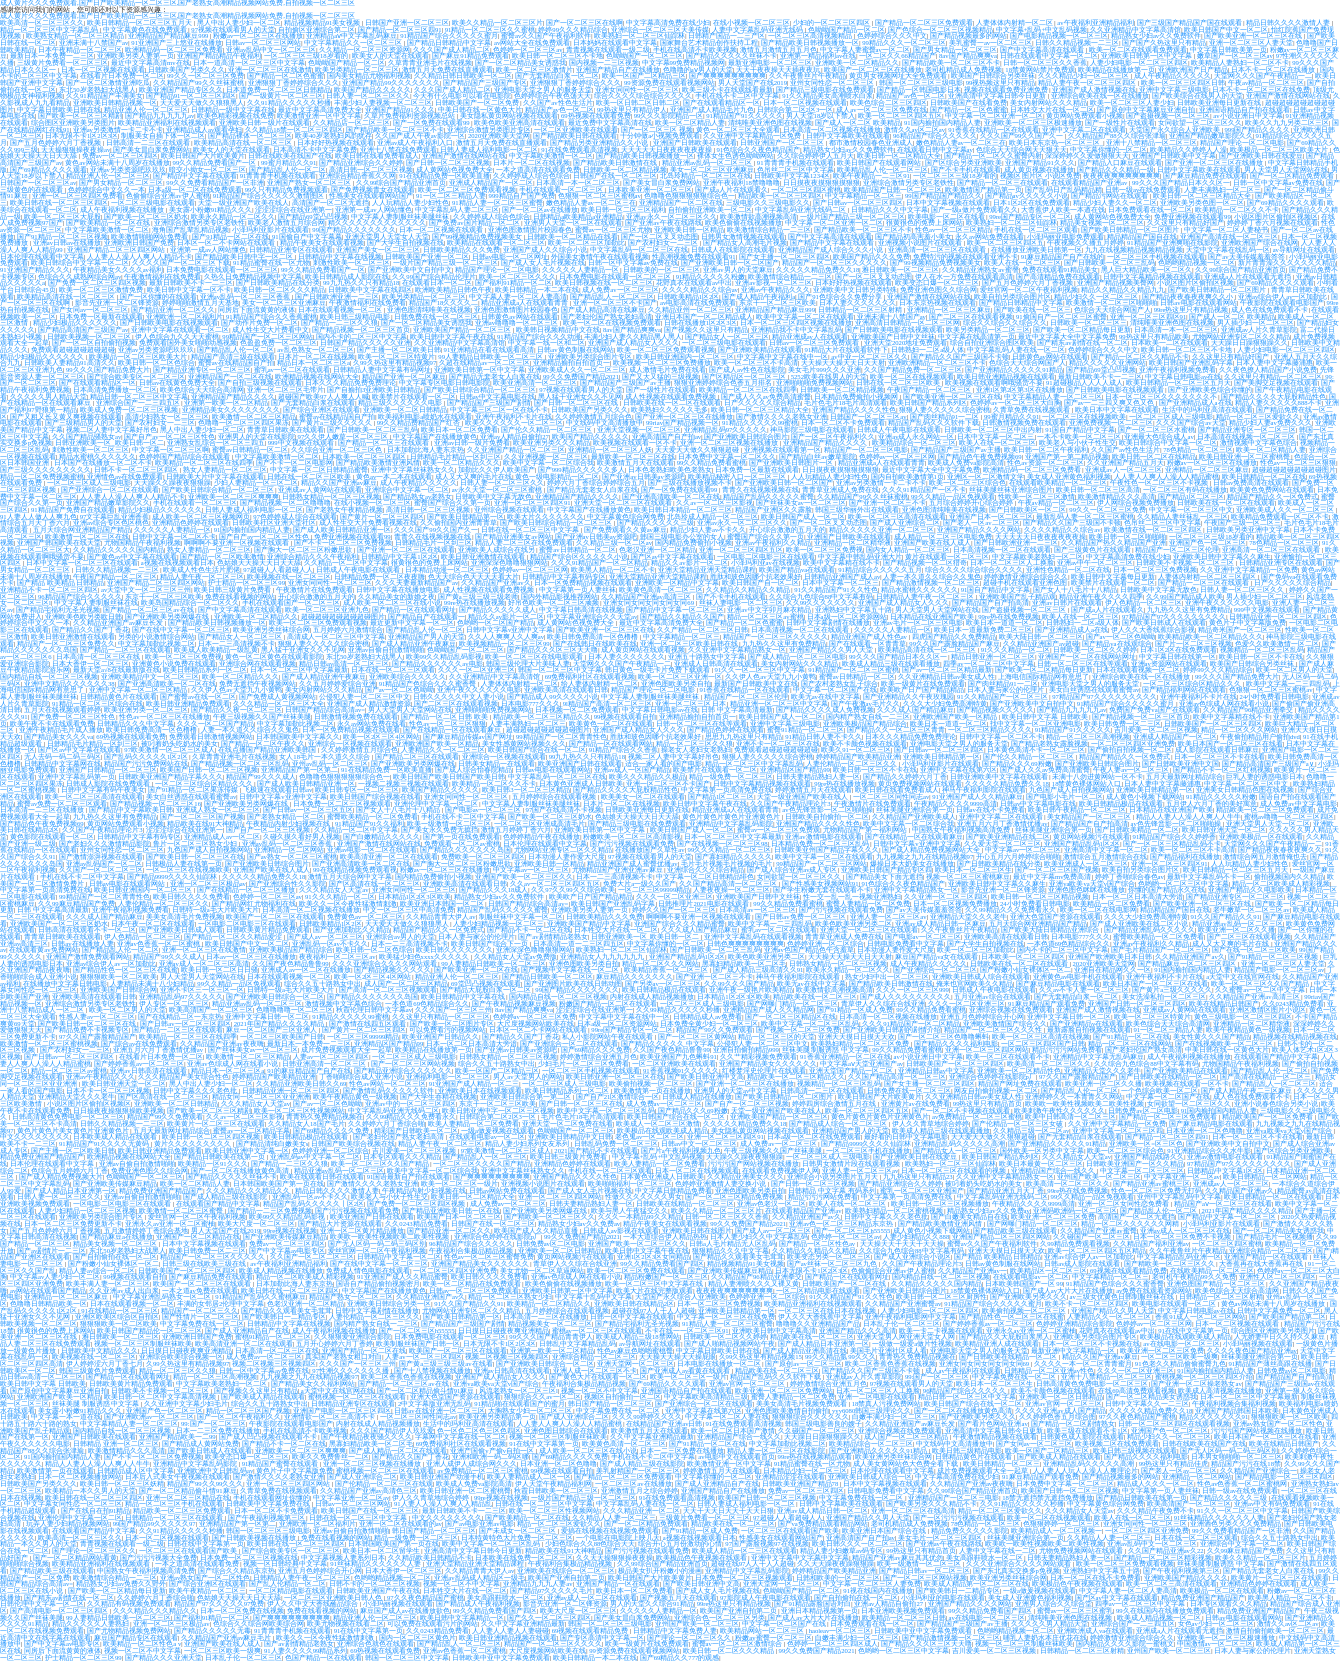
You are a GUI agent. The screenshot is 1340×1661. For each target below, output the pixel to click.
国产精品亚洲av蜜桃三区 (1151, 1183)
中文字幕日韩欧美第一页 (1228, 49)
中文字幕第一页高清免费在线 (726, 789)
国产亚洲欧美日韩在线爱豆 (1261, 155)
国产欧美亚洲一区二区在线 (476, 969)
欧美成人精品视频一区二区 (1160, 1617)
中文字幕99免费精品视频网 (684, 62)
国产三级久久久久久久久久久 (45, 469)
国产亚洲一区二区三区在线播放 (1215, 162)
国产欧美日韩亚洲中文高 (705, 1076)
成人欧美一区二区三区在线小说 (392, 602)
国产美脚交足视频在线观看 (1276, 382)
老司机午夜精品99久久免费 (1194, 1276)
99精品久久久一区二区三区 (904, 42)
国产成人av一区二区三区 (325, 936)
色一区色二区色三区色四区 (479, 1430)
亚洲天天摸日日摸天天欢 (856, 1036)
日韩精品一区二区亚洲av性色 (1049, 1370)
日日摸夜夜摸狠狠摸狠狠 (821, 182)
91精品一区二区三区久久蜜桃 (490, 29)
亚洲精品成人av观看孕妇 (204, 129)
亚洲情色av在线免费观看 (125, 476)
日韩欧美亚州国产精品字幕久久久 (826, 849)
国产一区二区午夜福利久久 (833, 436)
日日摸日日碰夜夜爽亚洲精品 (503, 1330)
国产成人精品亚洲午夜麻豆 (414, 643)
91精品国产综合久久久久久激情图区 (269, 195)
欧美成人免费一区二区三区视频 (130, 409)
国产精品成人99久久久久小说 (552, 696)
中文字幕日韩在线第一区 (1177, 656)
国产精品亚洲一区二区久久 (173, 309)
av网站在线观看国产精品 (48, 1290)
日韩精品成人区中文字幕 (135, 1470)
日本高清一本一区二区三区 (578, 182)
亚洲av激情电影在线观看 (823, 836)
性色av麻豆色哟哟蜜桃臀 (635, 1350)
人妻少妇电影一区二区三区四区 (1139, 62)
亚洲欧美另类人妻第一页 (135, 55)
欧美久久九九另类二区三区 (1287, 122)
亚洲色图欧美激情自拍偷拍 (787, 1410)
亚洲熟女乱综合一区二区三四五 (216, 442)
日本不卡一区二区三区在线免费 (1261, 89)
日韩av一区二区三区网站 (263, 42)
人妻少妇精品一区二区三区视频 (87, 1210)
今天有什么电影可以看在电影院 (462, 95)
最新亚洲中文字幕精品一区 (1074, 1350)
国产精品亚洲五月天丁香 (1005, 1190)
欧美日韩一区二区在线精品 (1154, 456)
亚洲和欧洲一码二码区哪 (490, 1456)
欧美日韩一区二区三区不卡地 (557, 55)
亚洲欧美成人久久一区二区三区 (577, 369)
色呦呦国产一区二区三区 (644, 55)
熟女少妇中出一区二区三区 (887, 976)
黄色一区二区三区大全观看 (738, 129)
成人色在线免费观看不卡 (1269, 309)
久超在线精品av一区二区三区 (484, 362)
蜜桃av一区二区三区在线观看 (597, 1330)
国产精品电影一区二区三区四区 (1284, 1476)
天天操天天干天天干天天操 (902, 1243)
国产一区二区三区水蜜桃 (1156, 429)
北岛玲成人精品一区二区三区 (712, 516)
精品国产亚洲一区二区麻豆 (404, 376)
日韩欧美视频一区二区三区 (90, 336)
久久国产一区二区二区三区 (101, 869)
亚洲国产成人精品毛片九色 (712, 109)
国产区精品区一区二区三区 (745, 376)
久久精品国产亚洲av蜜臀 (1098, 1230)
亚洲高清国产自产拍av (666, 436)
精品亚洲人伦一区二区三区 (146, 109)
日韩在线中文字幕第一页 (205, 1543)
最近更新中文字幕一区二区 (412, 622)
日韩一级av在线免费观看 (1143, 189)
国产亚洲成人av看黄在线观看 (686, 1370)
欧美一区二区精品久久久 (461, 462)
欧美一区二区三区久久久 (517, 276)
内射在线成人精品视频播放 (652, 996)
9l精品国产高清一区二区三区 (607, 703)
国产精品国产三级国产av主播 (625, 382)
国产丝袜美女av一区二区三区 (801, 502)
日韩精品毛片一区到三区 (433, 542)
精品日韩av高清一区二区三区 (344, 663)
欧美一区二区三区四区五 (1005, 242)
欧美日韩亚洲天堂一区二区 (1224, 829)
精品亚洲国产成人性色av (870, 636)
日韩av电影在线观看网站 (1198, 302)
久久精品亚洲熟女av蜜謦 (980, 269)
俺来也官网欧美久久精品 (974, 983)
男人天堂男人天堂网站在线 (1286, 169)
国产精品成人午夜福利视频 (478, 1603)
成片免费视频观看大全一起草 (346, 1049)
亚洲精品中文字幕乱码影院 (731, 823)
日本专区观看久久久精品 (401, 1156)
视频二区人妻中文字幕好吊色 (111, 429)
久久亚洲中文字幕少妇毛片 (186, 1403)
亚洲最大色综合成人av (1158, 436)
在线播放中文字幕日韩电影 (65, 983)
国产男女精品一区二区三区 (955, 49)
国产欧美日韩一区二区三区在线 (195, 856)
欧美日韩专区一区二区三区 (357, 789)
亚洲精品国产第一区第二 (299, 769)
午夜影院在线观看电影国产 (1282, 302)
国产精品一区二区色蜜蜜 (285, 75)
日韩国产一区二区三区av (38, 182)
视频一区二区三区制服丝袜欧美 (143, 1343)
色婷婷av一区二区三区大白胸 (1015, 402)
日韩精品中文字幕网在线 (62, 763)
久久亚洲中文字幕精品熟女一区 (737, 649)
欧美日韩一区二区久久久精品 (279, 289)
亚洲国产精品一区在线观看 (1267, 1256)
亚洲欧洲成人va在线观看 (1095, 1630)
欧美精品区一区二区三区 (1048, 1270)
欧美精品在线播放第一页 (1116, 69)
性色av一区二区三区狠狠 (1298, 462)
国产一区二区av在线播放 (540, 209)
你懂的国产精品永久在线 (1166, 889)
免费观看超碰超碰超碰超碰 (73, 349)
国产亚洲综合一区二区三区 (935, 969)
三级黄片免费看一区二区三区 (62, 62)
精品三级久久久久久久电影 (401, 402)
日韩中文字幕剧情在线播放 (828, 622)
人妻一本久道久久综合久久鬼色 (932, 576)
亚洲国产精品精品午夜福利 (219, 55)
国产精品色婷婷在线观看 (725, 729)
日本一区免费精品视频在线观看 (583, 582)
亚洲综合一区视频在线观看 (350, 743)
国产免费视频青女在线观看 (373, 189)
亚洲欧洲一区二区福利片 (184, 316)
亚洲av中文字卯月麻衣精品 (769, 609)
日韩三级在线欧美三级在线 (205, 1263)
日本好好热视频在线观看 (335, 142)
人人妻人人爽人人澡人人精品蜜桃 (1166, 476)
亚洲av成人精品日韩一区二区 (822, 1510)
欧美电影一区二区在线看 (947, 216)
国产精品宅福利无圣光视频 (58, 609)
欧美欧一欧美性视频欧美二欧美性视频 (1084, 1103)
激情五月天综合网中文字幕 (350, 876)
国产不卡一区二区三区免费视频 (343, 542)
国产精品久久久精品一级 (1115, 169)
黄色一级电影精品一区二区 (557, 476)
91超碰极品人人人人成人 (1084, 382)
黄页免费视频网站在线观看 (920, 783)
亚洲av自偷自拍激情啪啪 (386, 649)
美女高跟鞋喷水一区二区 (985, 1557)
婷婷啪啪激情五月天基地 (200, 302)
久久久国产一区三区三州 (453, 1009)
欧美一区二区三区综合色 (967, 482)
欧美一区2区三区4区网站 (381, 736)
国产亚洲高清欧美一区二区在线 (671, 496)
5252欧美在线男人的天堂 (829, 376)
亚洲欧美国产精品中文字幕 (589, 923)
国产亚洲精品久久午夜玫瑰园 (908, 696)
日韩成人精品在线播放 (697, 1096)
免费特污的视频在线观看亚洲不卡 (965, 256)
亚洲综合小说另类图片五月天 (833, 1176)
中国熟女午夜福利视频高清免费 (962, 829)
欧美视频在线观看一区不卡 (635, 442)
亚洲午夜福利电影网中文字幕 (910, 1316)
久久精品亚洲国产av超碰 (1041, 643)
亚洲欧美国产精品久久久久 (1186, 1577)
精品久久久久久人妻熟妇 (91, 1623)
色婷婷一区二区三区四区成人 (832, 1643)
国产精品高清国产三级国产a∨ (1269, 763)
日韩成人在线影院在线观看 (733, 249)
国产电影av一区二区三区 (484, 809)
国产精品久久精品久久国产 (682, 616)
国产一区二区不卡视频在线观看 (962, 1110)
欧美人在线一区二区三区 (1022, 262)
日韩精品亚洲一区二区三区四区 (1278, 616)
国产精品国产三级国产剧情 (489, 402)
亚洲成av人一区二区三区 (1123, 469)
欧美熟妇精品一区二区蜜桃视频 (895, 1210)
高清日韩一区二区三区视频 (371, 169)
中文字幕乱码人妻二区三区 (457, 209)
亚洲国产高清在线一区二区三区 (1229, 236)
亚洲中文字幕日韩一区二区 (267, 1016)
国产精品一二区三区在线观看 (1204, 582)
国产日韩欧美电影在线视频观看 (169, 322)
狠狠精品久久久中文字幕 (730, 1250)
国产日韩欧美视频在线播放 (255, 1537)
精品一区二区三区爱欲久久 (1258, 416)
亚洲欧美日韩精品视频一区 (115, 102)
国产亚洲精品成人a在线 (1195, 402)
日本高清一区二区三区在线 (99, 656)
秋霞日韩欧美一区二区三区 (556, 1490)
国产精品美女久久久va (58, 736)
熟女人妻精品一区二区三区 (225, 469)
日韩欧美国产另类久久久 (186, 69)
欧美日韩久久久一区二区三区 (857, 1543)
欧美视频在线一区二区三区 (289, 576)
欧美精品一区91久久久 (213, 1163)
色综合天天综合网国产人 (1112, 309)
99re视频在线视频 (290, 1230)
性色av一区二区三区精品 (953, 229)
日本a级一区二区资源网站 (847, 616)
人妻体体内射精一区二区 (1015, 22)
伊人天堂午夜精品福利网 (553, 1483)
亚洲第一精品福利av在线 (818, 55)
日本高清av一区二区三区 (757, 909)
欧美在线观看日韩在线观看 (322, 1176)
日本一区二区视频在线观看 (103, 69)
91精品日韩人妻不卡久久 (823, 736)
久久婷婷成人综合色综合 (531, 175)
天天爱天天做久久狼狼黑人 (202, 102)
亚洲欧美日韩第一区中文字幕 (1147, 55)
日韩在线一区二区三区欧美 (899, 382)
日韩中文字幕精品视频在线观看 (1152, 276)
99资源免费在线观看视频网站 (669, 82)
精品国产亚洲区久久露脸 (773, 509)
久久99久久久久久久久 (821, 602)
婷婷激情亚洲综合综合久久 (1026, 576)
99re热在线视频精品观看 (815, 1456)
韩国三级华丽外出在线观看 (857, 509)
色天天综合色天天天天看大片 (473, 576)
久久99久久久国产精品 (739, 983)
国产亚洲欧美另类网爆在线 (168, 616)
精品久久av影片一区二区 (689, 562)
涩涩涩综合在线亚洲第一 (293, 209)
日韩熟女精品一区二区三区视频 (331, 496)
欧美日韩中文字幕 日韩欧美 (1045, 716)
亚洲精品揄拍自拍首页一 (571, 362)
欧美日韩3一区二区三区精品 (525, 789)
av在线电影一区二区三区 (1181, 1343)
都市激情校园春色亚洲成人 (871, 142)
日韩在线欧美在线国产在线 (290, 155)
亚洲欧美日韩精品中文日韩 (570, 1136)
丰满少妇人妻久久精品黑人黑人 (633, 336)
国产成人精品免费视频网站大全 (932, 849)
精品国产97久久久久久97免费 (219, 1603)
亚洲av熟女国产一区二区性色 (1278, 1423)
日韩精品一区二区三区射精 (861, 309)
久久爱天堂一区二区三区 (1002, 843)
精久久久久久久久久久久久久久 (377, 222)
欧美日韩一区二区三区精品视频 (1040, 896)
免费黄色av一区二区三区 (365, 916)
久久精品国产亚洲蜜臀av (903, 1303)
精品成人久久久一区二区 (1155, 1483)
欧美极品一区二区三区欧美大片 (1280, 149)
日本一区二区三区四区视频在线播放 (796, 322)
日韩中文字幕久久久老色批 (196, 1090)
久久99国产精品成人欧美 (1184, 596)
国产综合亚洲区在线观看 (321, 409)
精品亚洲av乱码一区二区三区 (708, 162)
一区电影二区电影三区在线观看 (766, 556)
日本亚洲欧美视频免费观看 (903, 1610)
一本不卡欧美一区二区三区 (1079, 436)
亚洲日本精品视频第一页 (819, 1610)
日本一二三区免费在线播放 (218, 1430)
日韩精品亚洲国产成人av (842, 576)
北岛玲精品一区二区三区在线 (705, 175)
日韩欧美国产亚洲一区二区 (427, 256)
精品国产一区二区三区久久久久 (553, 1643)
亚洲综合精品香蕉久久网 (357, 175)
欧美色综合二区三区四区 (888, 102)
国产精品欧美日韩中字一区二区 (245, 256)
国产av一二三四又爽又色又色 (1110, 402)
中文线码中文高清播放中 (604, 422)
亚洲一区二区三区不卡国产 (615, 302)
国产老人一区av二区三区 (981, 522)
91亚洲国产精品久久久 (35, 269)
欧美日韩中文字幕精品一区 (462, 1617)
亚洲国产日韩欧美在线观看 (695, 142)
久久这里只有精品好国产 (1185, 222)
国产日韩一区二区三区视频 (448, 162)
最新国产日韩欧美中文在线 (756, 683)
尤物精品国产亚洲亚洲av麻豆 (618, 869)
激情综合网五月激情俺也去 (1265, 856)
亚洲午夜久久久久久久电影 (1227, 602)
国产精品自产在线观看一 (426, 616)
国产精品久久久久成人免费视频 (825, 709)
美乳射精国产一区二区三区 (638, 1470)
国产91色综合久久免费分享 (840, 296)
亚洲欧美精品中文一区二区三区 (150, 676)
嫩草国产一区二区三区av (1235, 55)
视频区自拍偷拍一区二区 (622, 1396)
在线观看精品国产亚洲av (1090, 182)
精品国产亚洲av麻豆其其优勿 (897, 1557)
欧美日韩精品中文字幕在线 (464, 996)
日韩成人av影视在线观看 (621, 1230)
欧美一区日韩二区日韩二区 (638, 102)
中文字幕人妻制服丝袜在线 (96, 602)
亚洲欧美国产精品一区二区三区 (463, 329)
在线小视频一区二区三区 (751, 22)
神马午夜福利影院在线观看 (984, 789)
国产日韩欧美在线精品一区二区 (1168, 1076)
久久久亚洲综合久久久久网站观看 (385, 963)
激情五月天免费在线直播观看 (447, 69)
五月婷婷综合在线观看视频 (555, 796)
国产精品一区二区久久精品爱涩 (234, 936)
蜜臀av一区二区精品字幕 (251, 1130)
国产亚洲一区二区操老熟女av (1196, 1383)
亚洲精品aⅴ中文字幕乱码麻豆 (351, 35)
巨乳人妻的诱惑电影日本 (1264, 776)
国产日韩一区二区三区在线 (577, 402)
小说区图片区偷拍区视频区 (1276, 216)
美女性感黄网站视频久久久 (524, 743)
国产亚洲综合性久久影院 (287, 883)
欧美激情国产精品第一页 (983, 189)
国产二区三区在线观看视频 (971, 316)
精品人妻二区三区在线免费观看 (524, 542)
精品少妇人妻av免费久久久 (1270, 422)
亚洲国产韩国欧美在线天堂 (59, 542)
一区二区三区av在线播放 (633, 1483)
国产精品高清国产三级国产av (83, 329)
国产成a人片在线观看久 (731, 189)
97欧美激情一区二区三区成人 (169, 749)
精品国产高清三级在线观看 (233, 356)
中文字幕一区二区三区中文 (1191, 509)
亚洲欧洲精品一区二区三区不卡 (937, 362)
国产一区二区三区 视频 (657, 129)
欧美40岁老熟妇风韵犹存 (333, 135)
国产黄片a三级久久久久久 (333, 422)
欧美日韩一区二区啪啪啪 (1127, 536)
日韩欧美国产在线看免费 (968, 102)
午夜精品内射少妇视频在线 (289, 823)
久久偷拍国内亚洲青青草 (458, 522)
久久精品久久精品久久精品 (749, 589)
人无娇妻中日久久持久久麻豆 (1280, 1336)
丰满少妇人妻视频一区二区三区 (383, 102)
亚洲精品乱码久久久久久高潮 (959, 1143)
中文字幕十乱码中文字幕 (593, 1296)
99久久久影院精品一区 (669, 115)
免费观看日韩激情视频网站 (211, 736)
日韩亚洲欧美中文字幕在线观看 (1000, 776)
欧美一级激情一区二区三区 (449, 823)
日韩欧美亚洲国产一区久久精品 (1135, 1163)
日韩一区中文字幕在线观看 (632, 1316)
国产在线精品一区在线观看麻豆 (453, 729)
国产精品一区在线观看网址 (414, 609)
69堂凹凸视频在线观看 (486, 983)
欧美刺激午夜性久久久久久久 (1059, 1110)
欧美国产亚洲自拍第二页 (566, 1577)
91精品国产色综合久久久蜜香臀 (428, 683)
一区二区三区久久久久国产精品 (482, 1163)
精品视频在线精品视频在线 (1295, 1036)
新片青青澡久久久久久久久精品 (1287, 262)
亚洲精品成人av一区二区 (222, 836)
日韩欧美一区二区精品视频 (625, 169)
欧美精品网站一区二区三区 (763, 1630)
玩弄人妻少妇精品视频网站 (68, 1523)
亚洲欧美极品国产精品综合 (865, 723)
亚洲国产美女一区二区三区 (378, 249)
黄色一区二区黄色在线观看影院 (274, 656)
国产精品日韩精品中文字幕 (449, 42)
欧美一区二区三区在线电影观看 (535, 656)
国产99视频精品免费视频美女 (478, 236)
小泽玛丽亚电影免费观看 (1065, 236)
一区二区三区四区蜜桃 (806, 189)
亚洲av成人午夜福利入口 (415, 142)
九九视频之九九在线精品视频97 (925, 856)
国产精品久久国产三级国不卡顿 (960, 356)
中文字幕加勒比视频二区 (156, 643)
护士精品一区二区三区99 (246, 582)
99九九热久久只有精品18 (361, 282)
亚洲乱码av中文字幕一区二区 (315, 1156)
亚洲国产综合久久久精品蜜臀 (679, 923)
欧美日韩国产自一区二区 (760, 582)
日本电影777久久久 (530, 703)
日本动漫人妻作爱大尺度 (566, 856)
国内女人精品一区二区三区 (908, 549)
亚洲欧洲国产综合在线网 (1259, 242)
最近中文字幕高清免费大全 (320, 109)
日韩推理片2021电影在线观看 (704, 903)
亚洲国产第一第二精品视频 (1067, 456)
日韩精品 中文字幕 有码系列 (832, 1190)
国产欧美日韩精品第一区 (465, 516)
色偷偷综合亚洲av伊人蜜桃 (167, 195)
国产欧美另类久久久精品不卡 (931, 1503)
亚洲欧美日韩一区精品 (689, 229)
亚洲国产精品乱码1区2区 (1082, 843)
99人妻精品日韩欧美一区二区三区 (491, 356)
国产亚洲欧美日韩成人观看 (181, 929)
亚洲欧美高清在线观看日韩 (566, 689)
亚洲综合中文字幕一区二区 (407, 489)
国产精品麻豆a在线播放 (116, 1236)
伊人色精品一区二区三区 (1143, 602)
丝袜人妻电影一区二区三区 (741, 602)
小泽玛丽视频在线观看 (1258, 1343)
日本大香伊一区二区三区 (90, 663)
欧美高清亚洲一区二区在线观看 (389, 856)
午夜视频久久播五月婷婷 (1085, 242)
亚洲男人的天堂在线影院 (256, 436)
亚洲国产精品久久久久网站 (979, 529)
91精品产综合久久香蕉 (624, 749)
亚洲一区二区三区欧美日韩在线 (690, 643)
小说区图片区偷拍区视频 (1195, 282)
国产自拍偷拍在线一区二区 (115, 1256)
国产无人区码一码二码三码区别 (377, 1243)
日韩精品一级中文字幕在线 (233, 109)
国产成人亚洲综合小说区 (912, 1256)
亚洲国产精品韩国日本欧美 (1237, 1410)
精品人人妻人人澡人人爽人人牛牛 (1188, 816)
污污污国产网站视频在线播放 (753, 1163)
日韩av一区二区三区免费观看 (815, 342)
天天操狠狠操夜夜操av (75, 149)
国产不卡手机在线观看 (966, 169)
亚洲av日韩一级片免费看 (472, 442)
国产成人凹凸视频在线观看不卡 (269, 1436)
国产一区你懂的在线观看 (158, 296)
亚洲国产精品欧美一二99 (177, 1436)
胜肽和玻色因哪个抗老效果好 (755, 576)
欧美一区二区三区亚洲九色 (327, 609)
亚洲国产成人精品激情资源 (369, 703)
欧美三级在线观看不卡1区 (1087, 1430)
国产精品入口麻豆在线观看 (1120, 162)
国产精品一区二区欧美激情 (222, 556)
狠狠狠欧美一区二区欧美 (118, 976)
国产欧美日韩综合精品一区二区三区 (480, 389)
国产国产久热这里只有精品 (1164, 42)
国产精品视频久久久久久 (995, 709)
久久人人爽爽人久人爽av (506, 636)
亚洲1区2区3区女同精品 (653, 1256)
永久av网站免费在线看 (989, 236)
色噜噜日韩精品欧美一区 (48, 1303)
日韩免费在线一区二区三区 (436, 316)
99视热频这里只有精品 (1001, 82)
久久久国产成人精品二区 (451, 49)
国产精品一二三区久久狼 (339, 322)
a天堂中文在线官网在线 (1242, 976)
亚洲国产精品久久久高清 (857, 1330)
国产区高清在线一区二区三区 (374, 883)
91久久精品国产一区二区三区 (1003, 696)
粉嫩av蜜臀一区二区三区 (773, 1637)
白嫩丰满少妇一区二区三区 (894, 1416)
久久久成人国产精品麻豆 (915, 709)
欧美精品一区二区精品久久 (549, 1303)
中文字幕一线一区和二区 (546, 342)
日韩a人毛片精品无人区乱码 (732, 1243)
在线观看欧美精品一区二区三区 (1058, 482)
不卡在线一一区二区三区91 (687, 1330)
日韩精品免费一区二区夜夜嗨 (379, 576)
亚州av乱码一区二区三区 (330, 763)
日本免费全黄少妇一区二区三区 (709, 1023)
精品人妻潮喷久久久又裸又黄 (753, 1283)
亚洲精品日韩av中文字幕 (936, 1070)
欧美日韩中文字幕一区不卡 (189, 289)
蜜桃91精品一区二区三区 (273, 1336)
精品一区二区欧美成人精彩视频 (1281, 883)
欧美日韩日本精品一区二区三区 (683, 509)
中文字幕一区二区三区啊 (170, 449)
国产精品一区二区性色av (818, 1243)
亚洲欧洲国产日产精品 (1193, 69)
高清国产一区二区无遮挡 (330, 202)
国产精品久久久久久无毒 (212, 1630)
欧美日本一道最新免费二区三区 (983, 629)
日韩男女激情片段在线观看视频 (852, 1163)
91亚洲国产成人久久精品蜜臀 (402, 1276)
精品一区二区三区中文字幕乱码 (50, 29)
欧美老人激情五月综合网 (286, 222)
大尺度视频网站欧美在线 (535, 1023)
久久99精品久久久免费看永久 (1011, 909)
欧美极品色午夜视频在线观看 (702, 1557)
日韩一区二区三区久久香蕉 (1045, 62)
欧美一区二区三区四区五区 (900, 115)
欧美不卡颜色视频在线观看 (865, 743)
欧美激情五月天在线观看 (635, 462)
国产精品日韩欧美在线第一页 (220, 1156)
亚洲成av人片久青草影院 (1259, 329)
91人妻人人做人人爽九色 (38, 516)
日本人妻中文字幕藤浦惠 (1274, 362)
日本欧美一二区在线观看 (1169, 342)
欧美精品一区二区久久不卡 (1237, 209)
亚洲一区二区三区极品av (208, 883)
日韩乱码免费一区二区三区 (616, 1143)
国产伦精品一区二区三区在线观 (384, 1483)
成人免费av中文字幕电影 (1298, 803)
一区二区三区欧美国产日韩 (282, 1036)
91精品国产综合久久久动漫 (539, 336)
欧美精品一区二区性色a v (142, 1643)
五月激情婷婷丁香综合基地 (146, 1230)
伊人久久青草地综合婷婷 (930, 1123)
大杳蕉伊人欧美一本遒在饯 (1063, 209)
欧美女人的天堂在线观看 (390, 55)
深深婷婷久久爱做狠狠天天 (1087, 155)
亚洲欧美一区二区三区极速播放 (1033, 122)
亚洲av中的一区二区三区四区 (410, 1103)
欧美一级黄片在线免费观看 (923, 683)
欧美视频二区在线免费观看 (1117, 1443)
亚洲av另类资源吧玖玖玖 (128, 169)
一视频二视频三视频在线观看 (403, 783)
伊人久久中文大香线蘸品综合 (313, 1603)
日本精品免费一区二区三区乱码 (821, 843)
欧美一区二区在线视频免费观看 (612, 322)
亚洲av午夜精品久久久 (775, 289)
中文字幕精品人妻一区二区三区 (1053, 396)
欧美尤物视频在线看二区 (345, 1623)
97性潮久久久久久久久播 (351, 1370)
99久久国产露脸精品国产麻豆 (954, 643)
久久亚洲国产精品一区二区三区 (516, 449)
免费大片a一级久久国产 (639, 883)
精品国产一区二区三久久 (199, 1310)
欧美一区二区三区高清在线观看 (897, 516)
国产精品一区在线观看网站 (611, 743)
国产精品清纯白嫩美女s (272, 1143)
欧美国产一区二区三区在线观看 (275, 916)
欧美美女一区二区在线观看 (643, 796)
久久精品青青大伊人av (440, 916)
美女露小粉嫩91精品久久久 (211, 209)
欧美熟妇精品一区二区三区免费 (861, 1043)
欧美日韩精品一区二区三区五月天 (140, 22)
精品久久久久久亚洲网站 (1107, 362)
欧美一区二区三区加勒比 (586, 242)
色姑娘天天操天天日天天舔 (259, 562)
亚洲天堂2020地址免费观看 (905, 342)
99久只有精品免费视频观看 (287, 189)
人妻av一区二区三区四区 (331, 1056)
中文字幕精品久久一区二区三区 (354, 42)
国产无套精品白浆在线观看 (313, 402)
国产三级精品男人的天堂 (83, 422)
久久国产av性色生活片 (557, 102)
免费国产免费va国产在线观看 (1154, 709)
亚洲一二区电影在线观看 (876, 1396)
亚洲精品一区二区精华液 (852, 542)
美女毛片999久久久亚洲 (824, 369)
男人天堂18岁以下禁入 (821, 115)
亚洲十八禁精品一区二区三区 (1151, 142)
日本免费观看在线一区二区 (1150, 209)
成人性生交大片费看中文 (270, 329)
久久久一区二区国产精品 (215, 723)
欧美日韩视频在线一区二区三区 (604, 282)
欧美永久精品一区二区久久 (233, 216)
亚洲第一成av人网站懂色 (373, 209)
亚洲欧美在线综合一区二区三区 (566, 1570)
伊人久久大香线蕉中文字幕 (820, 1316)
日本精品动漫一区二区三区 (447, 569)
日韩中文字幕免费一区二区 (1279, 1310)
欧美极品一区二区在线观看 (1222, 1590)
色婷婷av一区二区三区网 (897, 456)
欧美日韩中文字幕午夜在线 (452, 336)
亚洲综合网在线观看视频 (257, 663)
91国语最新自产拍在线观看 (409, 1176)
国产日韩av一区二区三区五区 (308, 809)
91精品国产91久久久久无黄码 (105, 1143)
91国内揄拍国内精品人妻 (942, 122)
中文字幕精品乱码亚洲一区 (1179, 1256)
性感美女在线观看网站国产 (371, 195)
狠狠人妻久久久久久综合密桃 (944, 409)
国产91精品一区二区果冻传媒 (194, 789)
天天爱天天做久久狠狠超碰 (698, 449)
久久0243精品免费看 (1293, 1003)
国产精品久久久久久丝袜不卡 (731, 55)
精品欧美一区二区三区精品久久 (542, 716)
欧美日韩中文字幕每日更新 (1113, 576)
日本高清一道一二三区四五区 (578, 943)
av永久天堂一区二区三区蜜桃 (498, 489)
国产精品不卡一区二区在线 (529, 929)
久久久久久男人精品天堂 (48, 396)
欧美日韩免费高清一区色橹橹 (593, 636)
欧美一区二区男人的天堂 (1294, 669)
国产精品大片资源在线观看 (340, 1223)
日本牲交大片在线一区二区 (1052, 109)
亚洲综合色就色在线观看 (375, 1643)
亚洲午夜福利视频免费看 (1177, 369)
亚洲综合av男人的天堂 (400, 936)
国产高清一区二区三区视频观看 (388, 989)
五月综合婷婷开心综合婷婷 (972, 502)
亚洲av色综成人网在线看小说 (1224, 703)
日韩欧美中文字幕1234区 (792, 175)
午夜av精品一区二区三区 (1266, 82)
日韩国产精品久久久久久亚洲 (365, 342)
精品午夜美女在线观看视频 (322, 242)
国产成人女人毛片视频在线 (543, 262)
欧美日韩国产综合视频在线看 (375, 796)
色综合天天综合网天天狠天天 (1021, 149)
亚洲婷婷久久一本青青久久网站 (1074, 1096)
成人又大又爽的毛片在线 (473, 476)
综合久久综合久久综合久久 (1005, 322)
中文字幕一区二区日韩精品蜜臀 (319, 469)
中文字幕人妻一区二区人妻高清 (518, 296)
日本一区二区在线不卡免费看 (1095, 1577)
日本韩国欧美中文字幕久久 (298, 736)
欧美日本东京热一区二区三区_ (1056, 142)
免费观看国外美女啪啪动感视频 (188, 342)
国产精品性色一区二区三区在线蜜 (125, 969)
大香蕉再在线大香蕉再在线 (1262, 1263)
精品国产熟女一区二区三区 (351, 1296)
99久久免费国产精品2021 (581, 376)
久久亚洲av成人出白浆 (123, 1290)
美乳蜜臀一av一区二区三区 (990, 42)
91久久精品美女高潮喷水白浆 (827, 95)
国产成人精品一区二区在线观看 (398, 1450)
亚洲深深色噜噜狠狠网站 (509, 562)
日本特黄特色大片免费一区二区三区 (517, 1537)
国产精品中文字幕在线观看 (195, 175)
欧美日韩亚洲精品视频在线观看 (1006, 376)
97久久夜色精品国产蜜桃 (1137, 1416)
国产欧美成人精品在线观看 (263, 1396)
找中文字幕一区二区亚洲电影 (1035, 723)
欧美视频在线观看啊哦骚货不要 (994, 382)
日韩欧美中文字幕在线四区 (370, 289)
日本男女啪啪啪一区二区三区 (1236, 1456)
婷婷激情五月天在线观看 (813, 789)
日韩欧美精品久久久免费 (461, 249)
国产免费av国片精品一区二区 (475, 222)
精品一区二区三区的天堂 (776, 1036)
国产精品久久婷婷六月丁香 (905, 776)
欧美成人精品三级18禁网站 (638, 1336)
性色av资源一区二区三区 (1045, 462)
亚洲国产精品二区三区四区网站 (117, 249)
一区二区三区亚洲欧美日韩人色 (334, 1597)
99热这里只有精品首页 (988, 1103)
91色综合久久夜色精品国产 (759, 149)
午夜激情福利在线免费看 (162, 276)
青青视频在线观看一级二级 (608, 49)
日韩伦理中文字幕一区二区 (42, 1603)
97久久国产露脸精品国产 (97, 1036)
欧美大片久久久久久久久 (545, 516)
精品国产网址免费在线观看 (1020, 1083)
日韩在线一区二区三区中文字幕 (531, 529)
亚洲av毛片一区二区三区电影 (918, 622)
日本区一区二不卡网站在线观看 (227, 242)
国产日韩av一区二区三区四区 (858, 202)
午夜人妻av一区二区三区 (1131, 769)
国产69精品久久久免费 (596, 1049)
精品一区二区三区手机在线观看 (174, 1503)
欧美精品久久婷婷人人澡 (1188, 149)
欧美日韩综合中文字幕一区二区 (80, 262)
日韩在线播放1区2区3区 (700, 322)
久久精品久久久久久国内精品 (118, 549)
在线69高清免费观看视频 (1136, 1390)
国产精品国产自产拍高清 (990, 602)
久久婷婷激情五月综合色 (593, 416)
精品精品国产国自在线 (1142, 236)
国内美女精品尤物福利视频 (369, 75)
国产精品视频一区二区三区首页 (361, 329)
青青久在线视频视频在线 (760, 489)
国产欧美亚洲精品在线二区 (1008, 836)
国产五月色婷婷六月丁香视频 (56, 142)
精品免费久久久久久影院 (969, 1530)
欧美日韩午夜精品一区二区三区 (1077, 809)
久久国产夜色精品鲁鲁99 (290, 963)
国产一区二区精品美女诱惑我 (520, 62)
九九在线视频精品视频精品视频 (1134, 249)
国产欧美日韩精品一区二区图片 (1131, 229)
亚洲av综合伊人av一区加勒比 (1283, 296)
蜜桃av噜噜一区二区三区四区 (1289, 816)
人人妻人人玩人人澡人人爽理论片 (1085, 1470)
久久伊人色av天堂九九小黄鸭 (770, 676)
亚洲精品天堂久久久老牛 (968, 916)
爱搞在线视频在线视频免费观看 (610, 1530)
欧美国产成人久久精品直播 (537, 1230)
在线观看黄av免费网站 (43, 949)
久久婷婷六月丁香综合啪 (386, 1123)
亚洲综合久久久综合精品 (705, 869)
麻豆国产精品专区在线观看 (136, 1637)
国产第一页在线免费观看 (461, 836)
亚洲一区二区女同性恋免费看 (1124, 1203)
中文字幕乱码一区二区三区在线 (639, 249)
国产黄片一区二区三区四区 (382, 516)
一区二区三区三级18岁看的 (306, 55)
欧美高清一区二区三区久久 (42, 22)
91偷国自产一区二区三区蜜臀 (1061, 316)
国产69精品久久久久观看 (48, 169)
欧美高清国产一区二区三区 (211, 1009)
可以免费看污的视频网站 (447, 1029)
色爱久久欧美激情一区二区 (1277, 643)
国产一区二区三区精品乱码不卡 (1172, 843)
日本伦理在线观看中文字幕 (42, 256)
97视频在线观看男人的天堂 (233, 29)
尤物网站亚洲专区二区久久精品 (1241, 336)
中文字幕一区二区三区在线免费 (726, 1316)
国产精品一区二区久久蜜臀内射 (993, 155)
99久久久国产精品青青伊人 (551, 1336)
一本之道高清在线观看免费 (538, 169)
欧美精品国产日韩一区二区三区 (893, 189)
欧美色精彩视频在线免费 (235, 115)
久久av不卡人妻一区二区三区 (1084, 989)
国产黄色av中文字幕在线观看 (132, 556)
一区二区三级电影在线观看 (153, 202)
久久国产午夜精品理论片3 (790, 803)
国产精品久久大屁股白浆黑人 (1004, 1336)
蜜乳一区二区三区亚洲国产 (922, 1190)
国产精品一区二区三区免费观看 (924, 22)
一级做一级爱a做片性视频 (912, 1343)
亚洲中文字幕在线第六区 (958, 769)
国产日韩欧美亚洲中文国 (1180, 763)
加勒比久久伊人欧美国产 (496, 469)
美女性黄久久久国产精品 (1211, 1036)
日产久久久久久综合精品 (762, 402)
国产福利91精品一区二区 (513, 282)
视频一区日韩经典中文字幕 (285, 1563)
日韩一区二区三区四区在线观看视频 (1174, 1423)
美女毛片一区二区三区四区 (941, 1537)
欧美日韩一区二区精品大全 (899, 155)
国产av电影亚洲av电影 (479, 1523)
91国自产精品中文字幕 (1080, 429)
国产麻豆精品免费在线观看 (1205, 175)
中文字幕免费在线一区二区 (202, 1323)
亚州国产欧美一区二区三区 (1099, 1176)
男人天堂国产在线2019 (752, 82)
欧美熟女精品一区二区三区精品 (76, 35)
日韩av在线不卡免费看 (990, 809)
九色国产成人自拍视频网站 (1071, 789)
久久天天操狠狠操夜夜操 (614, 1557)
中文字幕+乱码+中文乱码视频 (1042, 29)
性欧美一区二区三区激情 (1036, 496)
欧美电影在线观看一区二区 (1175, 1303)
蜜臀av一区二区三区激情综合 (738, 1643)
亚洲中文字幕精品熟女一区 (916, 889)
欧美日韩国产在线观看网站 (880, 162)
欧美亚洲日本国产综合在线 (885, 1530)
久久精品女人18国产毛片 (306, 1123)
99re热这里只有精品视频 (1191, 309)
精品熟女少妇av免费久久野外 (121, 1583)
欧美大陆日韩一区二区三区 (1041, 636)
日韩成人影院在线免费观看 (109, 783)
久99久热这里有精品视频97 (394, 362)
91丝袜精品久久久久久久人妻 (1219, 1517)
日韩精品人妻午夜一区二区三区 (926, 596)
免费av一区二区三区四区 (120, 155)
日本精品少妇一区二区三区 (805, 1470)
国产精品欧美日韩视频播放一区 (810, 42)
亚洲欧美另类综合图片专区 (591, 356)
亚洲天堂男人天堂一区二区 (1268, 823)
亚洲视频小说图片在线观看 (921, 242)
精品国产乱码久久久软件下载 (933, 422)
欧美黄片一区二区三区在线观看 (216, 1123)
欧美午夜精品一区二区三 (207, 1590)
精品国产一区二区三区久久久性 (994, 1029)
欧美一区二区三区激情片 (534, 69)
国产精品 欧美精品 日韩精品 (60, 582)
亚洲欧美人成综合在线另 (497, 549)
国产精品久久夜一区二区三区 (236, 709)
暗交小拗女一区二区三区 (207, 169)
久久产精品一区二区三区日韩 (702, 629)
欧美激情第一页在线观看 (55, 1470)
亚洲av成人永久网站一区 (916, 436)
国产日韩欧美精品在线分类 (278, 282)
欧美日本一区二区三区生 (973, 869)
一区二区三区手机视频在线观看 (1156, 256)
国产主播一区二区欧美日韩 (399, 349)
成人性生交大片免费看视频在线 (368, 522)
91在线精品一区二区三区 (119, 1310)
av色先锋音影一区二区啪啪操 (827, 809)
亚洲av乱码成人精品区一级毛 (479, 1577)
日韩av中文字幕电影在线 (497, 396)
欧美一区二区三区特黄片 (396, 356)
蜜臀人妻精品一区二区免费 (868, 903)
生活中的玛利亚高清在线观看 (1207, 409)
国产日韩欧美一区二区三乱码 (1109, 262)
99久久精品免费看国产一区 (215, 162)
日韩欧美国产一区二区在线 (845, 1283)
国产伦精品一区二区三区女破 (1018, 1123)
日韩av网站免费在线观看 (507, 1190)
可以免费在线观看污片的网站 (432, 1623)
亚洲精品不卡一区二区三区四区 (49, 589)
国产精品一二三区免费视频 (270, 1210)
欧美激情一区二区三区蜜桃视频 (49, 1043)
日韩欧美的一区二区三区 (661, 269)
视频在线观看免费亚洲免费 (1007, 89)
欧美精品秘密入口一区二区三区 (738, 476)
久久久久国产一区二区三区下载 (181, 262)
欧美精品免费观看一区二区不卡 (1280, 516)
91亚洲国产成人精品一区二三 (474, 1083)
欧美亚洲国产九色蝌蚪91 (678, 1056)
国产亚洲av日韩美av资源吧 (643, 476)
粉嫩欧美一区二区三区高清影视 (632, 836)
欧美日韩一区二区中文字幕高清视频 (161, 1396)
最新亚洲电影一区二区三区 (770, 62)
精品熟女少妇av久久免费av (988, 1210)
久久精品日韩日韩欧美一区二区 (463, 75)
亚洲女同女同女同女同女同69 (649, 602)
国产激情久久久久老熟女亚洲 (781, 416)
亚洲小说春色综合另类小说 (1276, 1103)
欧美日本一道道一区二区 (1004, 622)
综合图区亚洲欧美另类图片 (73, 122)
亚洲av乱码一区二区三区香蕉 (246, 296)
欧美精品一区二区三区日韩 (904, 1617)
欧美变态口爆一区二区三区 (937, 282)
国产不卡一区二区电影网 (294, 462)
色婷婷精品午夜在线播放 (541, 836)
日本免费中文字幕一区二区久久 (727, 456)
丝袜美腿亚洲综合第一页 (914, 809)
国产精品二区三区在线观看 (417, 756)
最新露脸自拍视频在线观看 (1089, 1029)
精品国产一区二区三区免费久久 (66, 643)
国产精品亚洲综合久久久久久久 (403, 1070)
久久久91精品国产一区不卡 (924, 489)
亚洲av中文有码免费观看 (1272, 1503)
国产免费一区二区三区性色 (74, 716)
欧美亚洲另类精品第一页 (497, 1416)
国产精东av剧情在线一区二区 (1082, 342)
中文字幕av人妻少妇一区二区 (55, 1276)
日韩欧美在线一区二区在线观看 (672, 402)
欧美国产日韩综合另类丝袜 (993, 75)
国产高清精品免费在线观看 (1058, 276)
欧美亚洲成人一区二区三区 (1086, 863)
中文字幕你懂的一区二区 (1108, 149)
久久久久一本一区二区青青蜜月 (1083, 1363)
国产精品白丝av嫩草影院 (817, 456)
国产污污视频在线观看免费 (632, 843)
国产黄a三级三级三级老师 (478, 596)
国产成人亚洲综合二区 (905, 522)
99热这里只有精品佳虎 (1174, 1463)
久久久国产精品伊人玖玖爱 (392, 1430)
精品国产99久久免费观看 (714, 1029)
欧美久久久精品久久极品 (647, 776)
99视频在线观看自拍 (625, 716)
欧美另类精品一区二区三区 (357, 69)
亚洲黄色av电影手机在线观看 (1078, 976)
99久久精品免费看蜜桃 (712, 462)
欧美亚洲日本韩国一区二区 (443, 903)
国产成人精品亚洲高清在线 (805, 1350)
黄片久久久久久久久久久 (193, 1143)
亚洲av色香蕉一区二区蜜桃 (159, 943)
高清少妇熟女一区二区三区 (167, 416)
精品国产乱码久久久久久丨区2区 (313, 1203)
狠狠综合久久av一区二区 (542, 1396)
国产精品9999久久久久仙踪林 (173, 876)
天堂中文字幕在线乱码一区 (1228, 249)
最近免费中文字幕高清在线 (610, 122)
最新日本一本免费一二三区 (52, 55)
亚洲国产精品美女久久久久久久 (768, 1063)
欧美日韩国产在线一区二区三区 (370, 1510)
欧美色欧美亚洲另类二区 (853, 923)
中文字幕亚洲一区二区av (1182, 1176)
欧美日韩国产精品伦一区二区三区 (149, 1330)
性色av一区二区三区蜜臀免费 (489, 1256)
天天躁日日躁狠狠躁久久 (1249, 342)
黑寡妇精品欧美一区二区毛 (744, 963)
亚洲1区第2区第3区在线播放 (1019, 389)
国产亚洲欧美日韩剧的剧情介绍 (892, 1029)
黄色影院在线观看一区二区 (52, 836)
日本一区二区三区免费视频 (1155, 569)
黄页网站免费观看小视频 (1084, 115)
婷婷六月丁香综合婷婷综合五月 (596, 482)
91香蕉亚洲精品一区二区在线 (845, 1056)
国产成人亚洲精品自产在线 (247, 1330)
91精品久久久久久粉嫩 (711, 276)
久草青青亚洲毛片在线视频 (430, 62)
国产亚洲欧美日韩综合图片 (746, 436)
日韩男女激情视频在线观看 (743, 236)
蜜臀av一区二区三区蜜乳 (1075, 1610)
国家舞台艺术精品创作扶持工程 (709, 42)
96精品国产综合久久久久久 (935, 135)
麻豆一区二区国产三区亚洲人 (272, 1029)
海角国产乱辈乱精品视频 (190, 229)
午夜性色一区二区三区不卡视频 (1160, 482)
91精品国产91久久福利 (369, 823)
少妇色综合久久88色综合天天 (590, 1543)
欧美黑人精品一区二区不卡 (613, 569)
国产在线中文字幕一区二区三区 (181, 629)
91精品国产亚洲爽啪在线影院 (1172, 242)
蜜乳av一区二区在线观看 (292, 369)
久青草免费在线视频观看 (1032, 409)
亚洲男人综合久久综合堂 (1053, 1603)
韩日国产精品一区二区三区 (610, 1403)
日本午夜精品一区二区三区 (80, 49)
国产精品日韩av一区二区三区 (924, 1570)
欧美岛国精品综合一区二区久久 (190, 602)
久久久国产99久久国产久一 (1022, 135)
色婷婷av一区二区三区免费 (534, 1016)
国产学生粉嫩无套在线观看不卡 (822, 889)
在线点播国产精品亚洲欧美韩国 (268, 749)
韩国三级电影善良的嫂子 (823, 1423)
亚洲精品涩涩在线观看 (790, 1476)
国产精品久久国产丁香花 (90, 629)
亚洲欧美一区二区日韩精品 (405, 409)
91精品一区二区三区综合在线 (97, 703)
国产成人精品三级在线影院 (226, 1196)
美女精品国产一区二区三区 (1090, 816)
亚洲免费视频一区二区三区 (1111, 422)
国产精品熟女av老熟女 (417, 496)
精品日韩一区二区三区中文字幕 (139, 396)
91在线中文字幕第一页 (1193, 1330)
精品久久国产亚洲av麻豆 (339, 482)
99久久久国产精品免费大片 (108, 369)
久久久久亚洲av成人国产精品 (1060, 1410)
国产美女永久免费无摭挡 (439, 829)
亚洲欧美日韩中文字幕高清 (774, 1330)
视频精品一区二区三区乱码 (1262, 649)
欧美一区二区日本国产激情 (733, 1430)
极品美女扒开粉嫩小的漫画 (660, 1570)
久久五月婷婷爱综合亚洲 (337, 683)
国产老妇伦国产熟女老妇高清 (606, 316)
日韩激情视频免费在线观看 (1024, 422)
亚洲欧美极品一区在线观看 (1261, 836)
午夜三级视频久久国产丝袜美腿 (262, 716)
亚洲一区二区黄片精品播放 (362, 1230)
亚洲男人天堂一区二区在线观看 (573, 222)
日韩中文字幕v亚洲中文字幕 (509, 629)
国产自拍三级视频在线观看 (260, 382)
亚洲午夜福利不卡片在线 (513, 416)
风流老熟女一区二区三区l (518, 1390)
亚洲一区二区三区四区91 (1148, 316)
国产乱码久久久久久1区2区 (146, 756)
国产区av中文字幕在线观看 (672, 556)
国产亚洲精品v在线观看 (1086, 1023)
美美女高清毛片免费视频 (184, 916)
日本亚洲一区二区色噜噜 (1204, 1130)
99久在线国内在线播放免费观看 (1165, 1610)
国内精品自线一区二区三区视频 (49, 676)
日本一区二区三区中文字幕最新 (299, 669)
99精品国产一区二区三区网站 (267, 336)
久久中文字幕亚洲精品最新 (652, 1436)
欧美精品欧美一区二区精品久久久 (1210, 636)
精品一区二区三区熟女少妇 (510, 1296)
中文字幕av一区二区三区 (1023, 849)
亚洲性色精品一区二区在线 (1068, 569)
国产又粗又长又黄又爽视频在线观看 (66, 416)
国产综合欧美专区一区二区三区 (136, 376)
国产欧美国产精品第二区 (1287, 1316)
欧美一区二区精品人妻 (690, 122)
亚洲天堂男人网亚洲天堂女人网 (907, 1336)
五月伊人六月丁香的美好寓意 (1211, 803)
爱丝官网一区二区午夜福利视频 (1029, 289)
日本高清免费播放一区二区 (115, 389)
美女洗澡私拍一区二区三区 (1164, 996)
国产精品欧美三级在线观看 (1015, 1230)
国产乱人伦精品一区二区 (287, 1583)
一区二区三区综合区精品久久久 (1193, 683)
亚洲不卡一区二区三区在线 (778, 743)
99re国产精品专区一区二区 (1030, 216)
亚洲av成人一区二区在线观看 (592, 1597)
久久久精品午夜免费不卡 (1155, 1510)
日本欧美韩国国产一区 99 (1024, 1283)
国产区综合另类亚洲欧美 (963, 162)
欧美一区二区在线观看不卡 (1008, 1056)
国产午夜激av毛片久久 (865, 703)
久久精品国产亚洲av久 (495, 582)
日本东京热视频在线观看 (937, 302)
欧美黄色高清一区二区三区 (661, 589)
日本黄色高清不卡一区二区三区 (1036, 749)
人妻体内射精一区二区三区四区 (1208, 576)
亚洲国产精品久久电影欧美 (1250, 889)
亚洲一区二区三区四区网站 (987, 1049)
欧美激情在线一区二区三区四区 (1154, 529)
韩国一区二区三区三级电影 (921, 82)
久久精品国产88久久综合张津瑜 (1117, 135)
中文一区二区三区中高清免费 (408, 909)
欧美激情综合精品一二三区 (769, 229)
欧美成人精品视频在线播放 (281, 1270)
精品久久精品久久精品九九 (1123, 289)
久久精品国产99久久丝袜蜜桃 (199, 82)
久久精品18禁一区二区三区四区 (294, 129)
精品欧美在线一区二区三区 (815, 996)
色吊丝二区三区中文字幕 (795, 169)
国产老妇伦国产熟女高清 (1143, 1049)
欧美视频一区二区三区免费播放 (662, 362)
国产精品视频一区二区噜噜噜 (285, 502)
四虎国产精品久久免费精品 (954, 636)
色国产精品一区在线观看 (323, 1657)
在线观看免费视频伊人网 (780, 1170)
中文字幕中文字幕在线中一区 (782, 356)
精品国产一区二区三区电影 (866, 449)
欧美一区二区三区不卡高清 (756, 362)
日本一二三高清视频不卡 (236, 643)
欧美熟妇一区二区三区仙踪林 (639, 35)
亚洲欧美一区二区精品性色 (1019, 1070)
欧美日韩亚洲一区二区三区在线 (615, 1076)
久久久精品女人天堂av (333, 889)
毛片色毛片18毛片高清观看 (846, 402)
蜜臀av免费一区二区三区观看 (62, 803)
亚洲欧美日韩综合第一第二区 (526, 1096)
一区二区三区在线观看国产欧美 (790, 1530)
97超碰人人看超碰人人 (278, 569)
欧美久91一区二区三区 (856, 749)
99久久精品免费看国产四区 (662, 1263)
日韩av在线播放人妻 (82, 943)
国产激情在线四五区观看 (368, 1023)
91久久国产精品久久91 (1225, 916)
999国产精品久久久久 (1257, 129)
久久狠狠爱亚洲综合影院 (352, 1336)
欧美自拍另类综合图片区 (1012, 296)
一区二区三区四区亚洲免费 (1133, 743)
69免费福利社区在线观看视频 (590, 676)
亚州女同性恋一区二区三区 (833, 82)
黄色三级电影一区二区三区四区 (1243, 1016)
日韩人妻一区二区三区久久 (368, 95)
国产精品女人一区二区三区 (727, 336)
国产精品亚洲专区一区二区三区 (202, 369)
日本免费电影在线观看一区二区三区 (222, 269)
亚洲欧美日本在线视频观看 (480, 1090)
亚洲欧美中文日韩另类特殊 (855, 289)
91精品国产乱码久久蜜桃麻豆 (260, 1296)
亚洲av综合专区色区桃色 (111, 522)
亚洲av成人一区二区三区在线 (1185, 1230)
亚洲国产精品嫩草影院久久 (1211, 135)
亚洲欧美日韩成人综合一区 (870, 1476)
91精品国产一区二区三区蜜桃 (853, 669)
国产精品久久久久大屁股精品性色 (1273, 396)
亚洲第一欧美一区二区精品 (226, 402)
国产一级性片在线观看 (1120, 122)
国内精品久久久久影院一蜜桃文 (1125, 1643)
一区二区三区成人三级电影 (1171, 416)
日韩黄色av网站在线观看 (519, 316)
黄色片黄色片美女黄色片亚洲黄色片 (74, 1130)
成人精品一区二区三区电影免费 (943, 536)
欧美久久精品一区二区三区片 (497, 22)
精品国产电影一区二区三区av (1279, 969)
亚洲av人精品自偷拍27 (514, 436)
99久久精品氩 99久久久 (840, 1356)
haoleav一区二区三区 (840, 1630)
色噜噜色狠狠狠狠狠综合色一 (689, 195)
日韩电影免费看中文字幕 (905, 943)
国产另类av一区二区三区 (663, 983)
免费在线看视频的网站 (240, 596)
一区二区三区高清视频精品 (811, 35)
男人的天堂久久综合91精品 (652, 1603)
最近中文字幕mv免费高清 (1052, 876)
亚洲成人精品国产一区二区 (491, 182)
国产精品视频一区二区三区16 (155, 803)
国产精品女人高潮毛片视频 (745, 242)
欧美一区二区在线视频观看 (912, 376)
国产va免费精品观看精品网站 (823, 1523)
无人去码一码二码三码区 (62, 756)
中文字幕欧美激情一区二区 (551, 155)
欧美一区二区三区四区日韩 (1183, 82)
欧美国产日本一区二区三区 (459, 1216)
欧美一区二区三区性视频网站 (299, 1110)
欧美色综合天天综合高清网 (202, 389)
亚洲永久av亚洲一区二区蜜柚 (170, 1223)
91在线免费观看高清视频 (579, 149)
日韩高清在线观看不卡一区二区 (87, 929)
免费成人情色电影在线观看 (368, 1270)
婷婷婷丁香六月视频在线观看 (1272, 222)
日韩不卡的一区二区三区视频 (374, 1583)
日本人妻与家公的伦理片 (1006, 689)
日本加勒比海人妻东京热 (425, 449)
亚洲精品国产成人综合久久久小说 (831, 249)
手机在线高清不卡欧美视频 (695, 49)
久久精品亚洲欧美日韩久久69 (301, 1083)
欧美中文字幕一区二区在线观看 (805, 316)
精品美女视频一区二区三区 (1102, 222)
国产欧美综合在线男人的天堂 (1197, 95)
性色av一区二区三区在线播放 (164, 716)
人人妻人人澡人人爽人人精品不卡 (139, 256)
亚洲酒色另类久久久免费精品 (1235, 1523)
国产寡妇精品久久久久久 (733, 856)
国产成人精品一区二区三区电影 (797, 656)
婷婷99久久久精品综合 (573, 29)
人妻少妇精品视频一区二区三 (498, 923)
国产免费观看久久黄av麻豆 (625, 529)
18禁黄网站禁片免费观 (1040, 69)
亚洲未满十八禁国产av (93, 42)
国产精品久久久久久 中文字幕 (667, 1043)
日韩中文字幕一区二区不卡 (174, 536)
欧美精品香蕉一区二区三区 (667, 969)
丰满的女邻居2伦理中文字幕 (220, 1303)
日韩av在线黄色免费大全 (177, 382)
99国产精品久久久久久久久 (354, 229)
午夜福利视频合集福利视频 (1234, 1403)
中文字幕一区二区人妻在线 (727, 1416)
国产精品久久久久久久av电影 (437, 663)
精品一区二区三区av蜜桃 (765, 616)
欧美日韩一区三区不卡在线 (1261, 656)
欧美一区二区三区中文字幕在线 (655, 1283)
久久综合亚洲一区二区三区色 (337, 449)
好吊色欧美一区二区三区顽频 (554, 602)
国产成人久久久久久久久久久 (905, 996)
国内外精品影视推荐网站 (559, 596)
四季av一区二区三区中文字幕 (988, 663)
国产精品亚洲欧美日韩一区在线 (451, 1210)
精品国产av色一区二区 (910, 95)
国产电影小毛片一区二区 (1064, 796)
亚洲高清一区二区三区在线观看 (938, 249)
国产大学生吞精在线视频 (438, 1096)
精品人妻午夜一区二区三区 (202, 576)
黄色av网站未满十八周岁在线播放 (117, 162)
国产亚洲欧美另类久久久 (1028, 1296)
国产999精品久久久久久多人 (581, 469)
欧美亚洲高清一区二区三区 (535, 382)
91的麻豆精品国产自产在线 (309, 1070)
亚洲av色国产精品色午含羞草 (809, 949)
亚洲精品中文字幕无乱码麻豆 (1098, 1056)
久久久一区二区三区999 (912, 989)
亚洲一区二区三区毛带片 (285, 389)
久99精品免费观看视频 (1075, 1243)
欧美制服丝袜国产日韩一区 (418, 1343)
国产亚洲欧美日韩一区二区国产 (730, 262)
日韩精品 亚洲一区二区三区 (116, 1443)
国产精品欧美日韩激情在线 (616, 162)
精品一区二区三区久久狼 (694, 743)
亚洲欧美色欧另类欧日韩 (83, 616)
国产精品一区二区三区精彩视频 (1163, 1557)
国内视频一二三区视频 (604, 62)
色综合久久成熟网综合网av (79, 276)
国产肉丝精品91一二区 (945, 416)
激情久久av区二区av (915, 129)
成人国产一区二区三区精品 (406, 983)
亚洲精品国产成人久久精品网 (768, 1009)
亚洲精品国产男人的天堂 (426, 636)
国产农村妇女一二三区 (664, 242)
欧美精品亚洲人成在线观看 (997, 1343)
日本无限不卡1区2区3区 (81, 135)
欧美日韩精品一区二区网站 (1265, 1176)
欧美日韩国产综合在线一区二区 (537, 749)
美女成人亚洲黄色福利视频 (1069, 476)
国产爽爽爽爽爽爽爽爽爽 (727, 75)
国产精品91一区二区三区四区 (191, 95)
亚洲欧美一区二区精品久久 (857, 62)
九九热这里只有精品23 (918, 1176)
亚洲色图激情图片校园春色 (530, 229)
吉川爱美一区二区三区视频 (1156, 729)
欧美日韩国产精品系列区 (928, 402)
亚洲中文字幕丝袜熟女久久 (413, 469)
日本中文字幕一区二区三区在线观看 (82, 562)
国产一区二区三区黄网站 (696, 1036)
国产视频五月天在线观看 (678, 1597)
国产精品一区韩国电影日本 (919, 89)
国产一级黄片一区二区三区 (281, 95)
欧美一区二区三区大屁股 (62, 216)
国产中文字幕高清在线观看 (1043, 49)
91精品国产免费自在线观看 (73, 509)
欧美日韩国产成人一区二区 (803, 516)
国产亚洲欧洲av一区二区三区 (149, 1416)
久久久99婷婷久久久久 (647, 1416)
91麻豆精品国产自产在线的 (1063, 256)
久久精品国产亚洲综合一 (1258, 1470)
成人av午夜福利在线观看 (963, 1370)
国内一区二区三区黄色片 (417, 1637)
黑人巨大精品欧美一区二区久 (1146, 269)
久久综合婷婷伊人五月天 (815, 155)
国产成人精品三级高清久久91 (758, 969)
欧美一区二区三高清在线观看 (1171, 1583)
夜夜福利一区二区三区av (337, 956)
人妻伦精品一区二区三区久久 (852, 763)
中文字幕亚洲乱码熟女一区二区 (163, 1296)
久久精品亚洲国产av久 (1189, 956)
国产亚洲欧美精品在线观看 (760, 349)
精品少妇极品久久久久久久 (75, 322)
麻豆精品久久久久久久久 (634, 976)
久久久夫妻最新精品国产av (416, 582)
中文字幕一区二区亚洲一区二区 (994, 115)
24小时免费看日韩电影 (1275, 696)
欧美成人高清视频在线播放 (1220, 1390)
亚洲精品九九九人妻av (537, 1583)
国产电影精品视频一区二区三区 (1059, 35)
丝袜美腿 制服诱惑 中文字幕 (825, 1049)
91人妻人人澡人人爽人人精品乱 (443, 1503)
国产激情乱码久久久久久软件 (389, 1090)
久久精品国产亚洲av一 (972, 1270)
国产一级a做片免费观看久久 (974, 209)
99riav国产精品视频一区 (682, 422)
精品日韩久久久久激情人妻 (1289, 22)
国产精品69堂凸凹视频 (313, 216)
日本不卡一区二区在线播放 (1274, 69)
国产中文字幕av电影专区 (287, 1250)
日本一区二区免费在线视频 (242, 1610)
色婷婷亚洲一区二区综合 (825, 943)
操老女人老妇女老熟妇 (696, 749)
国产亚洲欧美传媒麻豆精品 (115, 1183)
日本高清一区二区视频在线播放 (832, 129)
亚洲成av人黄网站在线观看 (319, 489)
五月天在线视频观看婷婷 (62, 709)
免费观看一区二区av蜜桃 (462, 843)
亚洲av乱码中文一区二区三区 (271, 49)
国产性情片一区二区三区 (200, 1316)
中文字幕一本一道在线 (66, 1416)
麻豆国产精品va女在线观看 (936, 956)
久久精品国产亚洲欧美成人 (914, 816)
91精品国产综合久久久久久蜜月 (449, 35)
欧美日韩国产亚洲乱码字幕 (1191, 362)
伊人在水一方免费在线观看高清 (964, 276)
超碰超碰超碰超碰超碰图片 (1294, 469)
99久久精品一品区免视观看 (953, 496)
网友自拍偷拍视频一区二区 (996, 1090)
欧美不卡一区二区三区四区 (1087, 1303)
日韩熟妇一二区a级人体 (927, 349)
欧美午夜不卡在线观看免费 (52, 723)
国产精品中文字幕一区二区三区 (675, 609)
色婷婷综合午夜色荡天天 (552, 95)
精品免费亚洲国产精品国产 (42, 1156)
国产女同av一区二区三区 (90, 309)
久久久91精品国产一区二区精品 (600, 562)
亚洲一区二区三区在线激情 (270, 69)
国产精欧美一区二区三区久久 (549, 1216)
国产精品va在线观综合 (1116, 643)
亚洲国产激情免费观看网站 (88, 956)
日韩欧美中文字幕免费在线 (269, 1503)
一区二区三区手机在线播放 (868, 1150)
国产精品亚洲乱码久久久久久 (1149, 929)
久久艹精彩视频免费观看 (758, 1056)
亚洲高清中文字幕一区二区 (1106, 849)
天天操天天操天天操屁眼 (677, 1356)
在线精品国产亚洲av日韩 (664, 1423)
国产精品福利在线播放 (1185, 856)
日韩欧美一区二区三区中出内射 (993, 429)
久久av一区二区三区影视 (714, 502)
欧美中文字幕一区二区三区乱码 (810, 1023)
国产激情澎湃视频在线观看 (101, 856)
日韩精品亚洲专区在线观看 (291, 249)
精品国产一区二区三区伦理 (1177, 549)
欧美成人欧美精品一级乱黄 (216, 649)
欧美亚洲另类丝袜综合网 (271, 629)
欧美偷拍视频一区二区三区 (651, 1083)
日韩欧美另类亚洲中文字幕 (1248, 529)
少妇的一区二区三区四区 (832, 22)
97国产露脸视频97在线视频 (766, 1543)
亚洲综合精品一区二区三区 (1271, 1250)
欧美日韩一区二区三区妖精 (122, 1483)
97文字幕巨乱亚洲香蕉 (115, 516)
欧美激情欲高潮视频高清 (758, 216)
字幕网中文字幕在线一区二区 (460, 1436)
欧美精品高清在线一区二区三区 (244, 142)
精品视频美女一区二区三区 (550, 1323)
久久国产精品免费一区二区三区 (913, 369)
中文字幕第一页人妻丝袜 (577, 589)
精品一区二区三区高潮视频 (1088, 736)
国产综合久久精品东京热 (236, 1570)
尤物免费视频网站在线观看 (1082, 1550)
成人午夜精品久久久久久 (1172, 75)
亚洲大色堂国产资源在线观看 (1055, 916)
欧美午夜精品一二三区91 (871, 175)
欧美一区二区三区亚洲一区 (680, 676)
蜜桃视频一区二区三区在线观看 (358, 1396)
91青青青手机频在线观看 (795, 162)
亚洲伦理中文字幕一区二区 (437, 803)
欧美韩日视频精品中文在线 (558, 329)
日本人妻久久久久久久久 (857, 302)
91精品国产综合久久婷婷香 (1175, 836)
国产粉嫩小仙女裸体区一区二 (1025, 969)
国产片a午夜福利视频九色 (681, 1150)
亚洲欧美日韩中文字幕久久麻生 (1222, 556)
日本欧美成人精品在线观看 (116, 1136)
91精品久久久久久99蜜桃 (760, 422)
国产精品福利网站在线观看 (1184, 689)
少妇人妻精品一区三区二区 (256, 482)
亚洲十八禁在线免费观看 (398, 149)
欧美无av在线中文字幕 (825, 696)
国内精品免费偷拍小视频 (693, 542)
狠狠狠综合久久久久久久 (810, 1416)
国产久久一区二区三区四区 (549, 1617)
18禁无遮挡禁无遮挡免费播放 (1047, 1497)
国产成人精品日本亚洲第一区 (70, 1190)
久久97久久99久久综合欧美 (572, 889)
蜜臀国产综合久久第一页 (452, 502)
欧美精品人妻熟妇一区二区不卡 (1240, 62)
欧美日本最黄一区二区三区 (1041, 1163)
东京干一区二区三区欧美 (777, 302)
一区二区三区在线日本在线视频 (828, 1310)
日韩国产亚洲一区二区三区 (407, 22)
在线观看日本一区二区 (437, 282)
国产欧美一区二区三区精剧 (80, 115)
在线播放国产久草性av (649, 849)
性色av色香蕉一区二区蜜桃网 (1242, 1483)
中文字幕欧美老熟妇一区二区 (1037, 556)
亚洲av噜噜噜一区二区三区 (517, 322)
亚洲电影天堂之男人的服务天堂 (543, 89)
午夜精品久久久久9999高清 (955, 803)
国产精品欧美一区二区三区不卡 (951, 62)
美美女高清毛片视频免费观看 (802, 1403)
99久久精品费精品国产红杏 (419, 422)
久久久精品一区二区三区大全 (278, 703)
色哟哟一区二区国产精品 (495, 622)
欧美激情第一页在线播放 (652, 1090)
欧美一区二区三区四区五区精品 (1097, 1250)
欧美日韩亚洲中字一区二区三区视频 (498, 1110)
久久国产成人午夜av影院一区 (420, 135)
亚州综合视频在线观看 (509, 509)
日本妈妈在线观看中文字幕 (615, 42)
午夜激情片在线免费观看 (314, 589)
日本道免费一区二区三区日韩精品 (278, 89)
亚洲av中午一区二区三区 (1095, 562)
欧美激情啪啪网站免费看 (150, 236)
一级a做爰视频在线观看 (497, 1130)
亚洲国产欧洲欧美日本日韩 (1110, 956)
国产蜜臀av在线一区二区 (198, 696)
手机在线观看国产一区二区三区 (291, 602)
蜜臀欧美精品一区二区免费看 (372, 816)
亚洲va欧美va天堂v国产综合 (1092, 883)
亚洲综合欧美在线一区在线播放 (1100, 95)
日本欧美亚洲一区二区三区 (650, 189)
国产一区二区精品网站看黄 (75, 1557)
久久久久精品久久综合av (700, 289)
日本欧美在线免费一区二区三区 (524, 1557)
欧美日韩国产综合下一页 (490, 943)
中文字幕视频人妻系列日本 (343, 1557)
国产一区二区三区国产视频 (202, 816)
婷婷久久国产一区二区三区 (674, 909)
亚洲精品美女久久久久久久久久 (231, 409)
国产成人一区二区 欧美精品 (858, 122)
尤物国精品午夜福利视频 (142, 542)
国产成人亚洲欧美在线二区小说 (1140, 923)
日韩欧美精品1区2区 (688, 296)
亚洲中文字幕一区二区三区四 (1117, 1130)
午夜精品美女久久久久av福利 (118, 269)
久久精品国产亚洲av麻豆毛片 (227, 1637)
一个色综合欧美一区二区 (1159, 1090)
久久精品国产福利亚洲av (1151, 1243)
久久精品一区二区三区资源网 (364, 49)
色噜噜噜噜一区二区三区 (294, 1009)
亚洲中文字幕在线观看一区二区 (180, 329)
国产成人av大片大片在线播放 (1068, 1290)
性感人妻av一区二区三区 (97, 1016)
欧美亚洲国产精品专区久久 (181, 89)
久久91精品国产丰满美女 (104, 95)
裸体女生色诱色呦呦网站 (735, 155)
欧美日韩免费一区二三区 (1122, 723)
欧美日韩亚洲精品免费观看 (188, 703)
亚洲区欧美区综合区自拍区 (117, 1316)
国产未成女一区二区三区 (518, 1530)
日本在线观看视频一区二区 (341, 309)
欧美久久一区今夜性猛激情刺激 (348, 903)
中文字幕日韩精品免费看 (673, 1190)
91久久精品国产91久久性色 (835, 589)
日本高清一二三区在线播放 (43, 809)
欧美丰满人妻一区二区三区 (108, 1283)
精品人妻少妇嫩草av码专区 (841, 1550)
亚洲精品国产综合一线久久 (1054, 1170)
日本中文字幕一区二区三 (995, 436)
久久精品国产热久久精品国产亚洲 (1113, 542)
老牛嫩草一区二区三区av (1251, 909)
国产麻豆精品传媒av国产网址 (468, 736)
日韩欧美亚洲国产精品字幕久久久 (170, 776)
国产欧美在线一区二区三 (1032, 309)
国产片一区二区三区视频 (1193, 643)
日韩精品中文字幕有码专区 (564, 576)
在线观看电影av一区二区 (487, 1136)
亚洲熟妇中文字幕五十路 (853, 609)
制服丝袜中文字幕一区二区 (521, 916)
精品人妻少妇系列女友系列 (528, 1143)
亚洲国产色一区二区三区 (1207, 542)
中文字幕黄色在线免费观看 (146, 29)
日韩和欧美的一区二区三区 (838, 1577)
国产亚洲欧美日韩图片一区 (792, 462)
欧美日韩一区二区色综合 (156, 362)
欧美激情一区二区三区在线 (87, 536)
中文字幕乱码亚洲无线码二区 (801, 209)
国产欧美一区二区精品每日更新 (1082, 329)
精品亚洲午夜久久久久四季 (1101, 596)
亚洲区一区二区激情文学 (985, 476)
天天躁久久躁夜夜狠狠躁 (172, 482)
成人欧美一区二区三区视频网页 (201, 516)
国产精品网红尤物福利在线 (254, 903)
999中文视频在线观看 (302, 442)
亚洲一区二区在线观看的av (400, 1523)
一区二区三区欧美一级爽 (1179, 1356)
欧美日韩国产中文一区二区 (1226, 29)
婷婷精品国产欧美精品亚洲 (858, 756)
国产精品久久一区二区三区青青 (896, 729)
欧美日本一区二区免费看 (459, 429)
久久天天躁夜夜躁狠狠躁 (835, 1563)
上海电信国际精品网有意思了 (1043, 676)
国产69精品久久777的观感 (680, 1657)
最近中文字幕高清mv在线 (150, 62)
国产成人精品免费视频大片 (61, 1176)
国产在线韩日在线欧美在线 (595, 643)
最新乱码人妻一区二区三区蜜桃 (1085, 516)
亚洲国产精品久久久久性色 (854, 409)
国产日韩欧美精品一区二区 (1137, 829)
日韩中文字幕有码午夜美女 (103, 789)
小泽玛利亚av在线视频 (765, 562)
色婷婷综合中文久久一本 (106, 189)
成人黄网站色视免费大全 (454, 169)
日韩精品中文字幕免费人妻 (675, 1630)
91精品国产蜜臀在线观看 (281, 1463)
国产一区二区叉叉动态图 (659, 236)
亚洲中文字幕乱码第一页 (76, 776)
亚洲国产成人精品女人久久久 (633, 342)
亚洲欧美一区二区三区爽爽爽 (233, 496)
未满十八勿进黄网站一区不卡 (1097, 776)
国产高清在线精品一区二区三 (1266, 1076)
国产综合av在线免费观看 (139, 1043)
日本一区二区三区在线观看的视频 (954, 1170)
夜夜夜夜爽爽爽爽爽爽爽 (1121, 175)
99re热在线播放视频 (474, 602)
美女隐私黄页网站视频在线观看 (509, 115)
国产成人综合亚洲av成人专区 (792, 869)
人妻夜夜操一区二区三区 (731, 889)
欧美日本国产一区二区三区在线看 (1230, 743)
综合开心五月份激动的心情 (680, 1543)
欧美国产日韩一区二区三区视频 (209, 769)
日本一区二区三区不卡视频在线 (1091, 1343)
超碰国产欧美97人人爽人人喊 (323, 396)
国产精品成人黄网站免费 (200, 1443)
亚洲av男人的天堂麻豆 (737, 269)
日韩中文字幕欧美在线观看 (848, 135)
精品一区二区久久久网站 (1239, 729)
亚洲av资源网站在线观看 (1169, 663)
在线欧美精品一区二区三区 (1212, 1270)
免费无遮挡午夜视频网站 (257, 683)
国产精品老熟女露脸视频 (1049, 743)
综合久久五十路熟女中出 (322, 983)
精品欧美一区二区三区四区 (780, 195)
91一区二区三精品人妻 (451, 195)
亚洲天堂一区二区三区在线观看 (624, 502)
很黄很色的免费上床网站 (924, 222)
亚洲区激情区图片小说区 (1267, 1009)
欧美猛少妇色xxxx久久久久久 (425, 956)
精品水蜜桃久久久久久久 (97, 456)
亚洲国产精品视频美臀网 (1115, 282)
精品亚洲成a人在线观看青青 (525, 302)
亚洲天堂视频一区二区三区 (639, 429)
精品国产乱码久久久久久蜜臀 (768, 496)
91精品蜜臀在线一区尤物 (271, 262)
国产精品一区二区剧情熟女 (1073, 1423)
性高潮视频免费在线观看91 (694, 256)
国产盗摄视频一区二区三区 (1168, 115)
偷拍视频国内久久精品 (1289, 876)
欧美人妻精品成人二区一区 (529, 1476)
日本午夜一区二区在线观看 (153, 923)
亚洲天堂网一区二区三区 (635, 1363)
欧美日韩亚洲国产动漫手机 (442, 1476)
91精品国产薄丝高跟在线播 (1271, 1363)
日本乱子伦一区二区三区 (901, 1323)
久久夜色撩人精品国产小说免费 (1268, 369)
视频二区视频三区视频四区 (507, 1356)
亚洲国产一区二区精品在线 (198, 1236)
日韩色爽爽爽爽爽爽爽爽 (745, 943)
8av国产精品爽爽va (968, 55)
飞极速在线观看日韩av (277, 789)
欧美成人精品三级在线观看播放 (891, 663)
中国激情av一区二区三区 (1215, 1643)
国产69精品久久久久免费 (332, 1130)
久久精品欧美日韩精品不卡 (430, 1557)
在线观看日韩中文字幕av (935, 149)
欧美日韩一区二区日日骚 (219, 969)
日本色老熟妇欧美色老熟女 (670, 469)
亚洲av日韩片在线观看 (1066, 602)
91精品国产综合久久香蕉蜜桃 (271, 316)
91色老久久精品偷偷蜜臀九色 (1180, 1363)
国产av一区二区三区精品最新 (947, 669)
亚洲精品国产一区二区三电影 (953, 1497)
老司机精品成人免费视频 (963, 69)
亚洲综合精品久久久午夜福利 (312, 556)
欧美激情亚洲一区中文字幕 (319, 115)
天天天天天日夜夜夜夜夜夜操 (667, 149)
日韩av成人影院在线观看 (1082, 1263)
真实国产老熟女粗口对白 (343, 1356)
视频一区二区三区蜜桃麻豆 (968, 876)
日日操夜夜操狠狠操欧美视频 (118, 1110)
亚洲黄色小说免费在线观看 (174, 663)
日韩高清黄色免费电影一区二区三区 (68, 1116)
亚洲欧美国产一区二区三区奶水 (59, 923)
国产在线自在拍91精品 (96, 1510)
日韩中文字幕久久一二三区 (1147, 1403)
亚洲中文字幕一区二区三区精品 (139, 689)
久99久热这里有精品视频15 (760, 1356)
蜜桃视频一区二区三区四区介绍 (1204, 1376)
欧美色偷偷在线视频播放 (743, 222)
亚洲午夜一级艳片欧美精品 (751, 989)
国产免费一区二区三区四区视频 (97, 282)
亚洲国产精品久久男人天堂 (832, 649)
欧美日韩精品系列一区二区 (205, 669)
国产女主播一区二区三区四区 (784, 256)
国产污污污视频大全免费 (158, 1557)
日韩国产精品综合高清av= (325, 709)
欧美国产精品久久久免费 (871, 256)
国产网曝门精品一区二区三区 (792, 1003)
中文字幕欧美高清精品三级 (706, 1396)
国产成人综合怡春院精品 (473, 769)
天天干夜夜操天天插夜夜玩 (779, 69)
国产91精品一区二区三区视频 (62, 236)
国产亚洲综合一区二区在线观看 (110, 489)
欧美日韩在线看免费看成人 (377, 155)
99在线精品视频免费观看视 (355, 869)
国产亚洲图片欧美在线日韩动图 (573, 983)
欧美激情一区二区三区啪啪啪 (1111, 302)
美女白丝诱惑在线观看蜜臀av (1094, 689)
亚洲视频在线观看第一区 (782, 449)
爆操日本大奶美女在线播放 (912, 863)
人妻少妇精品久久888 (916, 1236)
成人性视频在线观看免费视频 (671, 396)
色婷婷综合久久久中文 (892, 35)
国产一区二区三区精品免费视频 (735, 1196)
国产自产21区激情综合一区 (618, 1096)
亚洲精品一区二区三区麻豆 (949, 309)
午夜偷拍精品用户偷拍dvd (1260, 736)
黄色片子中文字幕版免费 (1247, 622)
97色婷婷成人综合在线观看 (295, 516)
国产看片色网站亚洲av (992, 1423)
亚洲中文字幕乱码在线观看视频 (753, 936)
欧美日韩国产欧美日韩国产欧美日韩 (449, 776)
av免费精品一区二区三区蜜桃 (977, 1116)
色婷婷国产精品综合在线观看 (185, 456)
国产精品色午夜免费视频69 (980, 456)
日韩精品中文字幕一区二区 (399, 1256)
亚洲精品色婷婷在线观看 (190, 522)
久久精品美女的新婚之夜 (396, 596)
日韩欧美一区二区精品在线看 (572, 236)
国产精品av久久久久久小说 (1026, 195)
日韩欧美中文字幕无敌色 (493, 496)
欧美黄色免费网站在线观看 (1272, 489)
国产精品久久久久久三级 (655, 522)
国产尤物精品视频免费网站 (129, 1630)
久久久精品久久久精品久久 (249, 1190)
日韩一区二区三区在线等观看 (1082, 663)
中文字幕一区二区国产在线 (835, 689)
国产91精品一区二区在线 (230, 236)
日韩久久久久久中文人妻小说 (458, 696)
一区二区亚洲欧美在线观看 (576, 129)
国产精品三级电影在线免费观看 (825, 89)
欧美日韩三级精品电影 (356, 316)
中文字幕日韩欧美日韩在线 (59, 109)
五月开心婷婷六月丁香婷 (334, 1343)
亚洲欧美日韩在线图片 (697, 1230)
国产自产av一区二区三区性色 (169, 436)
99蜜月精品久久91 (288, 162)
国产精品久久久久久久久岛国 (465, 849)
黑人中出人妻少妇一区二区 (239, 22)
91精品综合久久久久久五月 (880, 569)
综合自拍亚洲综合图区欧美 (992, 342)
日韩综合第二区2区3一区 (795, 109)
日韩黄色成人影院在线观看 (1082, 1436)
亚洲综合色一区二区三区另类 (719, 1617)
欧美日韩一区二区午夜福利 (1046, 449)
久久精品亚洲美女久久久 (745, 1176)
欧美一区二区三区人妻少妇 (1132, 102)
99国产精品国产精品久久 (943, 195)
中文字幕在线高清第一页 (976, 336)
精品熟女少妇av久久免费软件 (1156, 35)
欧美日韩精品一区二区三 (1001, 1463)
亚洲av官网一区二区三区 (748, 1383)
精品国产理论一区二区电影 (1242, 142)
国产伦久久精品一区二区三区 (547, 429)
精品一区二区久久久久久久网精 (1131, 1223)
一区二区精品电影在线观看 (818, 1290)
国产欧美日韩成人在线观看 (1164, 622)
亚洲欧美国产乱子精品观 (1017, 596)
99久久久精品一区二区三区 (730, 849)
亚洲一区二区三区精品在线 (188, 1497)
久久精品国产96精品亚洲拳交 (1249, 709)
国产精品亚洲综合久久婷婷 (361, 162)
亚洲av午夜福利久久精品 (773, 542)
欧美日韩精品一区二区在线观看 (1273, 1196)
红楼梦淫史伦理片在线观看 (764, 1070)
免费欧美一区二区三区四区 (483, 856)
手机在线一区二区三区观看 (1036, 229)
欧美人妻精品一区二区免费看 (473, 1123)
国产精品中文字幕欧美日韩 (131, 809)
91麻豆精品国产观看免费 (1046, 1003)
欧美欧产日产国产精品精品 (922, 689)
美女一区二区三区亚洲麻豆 (712, 169)
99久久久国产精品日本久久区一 (1181, 182)
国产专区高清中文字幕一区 (602, 1637)
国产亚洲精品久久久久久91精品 (1014, 369)
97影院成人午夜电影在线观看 (765, 1597)
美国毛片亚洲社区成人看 (888, 1350)
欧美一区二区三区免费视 (824, 549)
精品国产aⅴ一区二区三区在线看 (1223, 1203)
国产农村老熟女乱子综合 (839, 683)
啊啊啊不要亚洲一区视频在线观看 (237, 542)
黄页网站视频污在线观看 (1091, 836)
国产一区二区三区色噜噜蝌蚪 (943, 1036)
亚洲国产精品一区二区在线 (364, 1350)
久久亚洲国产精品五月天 (1125, 462)
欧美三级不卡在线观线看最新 (727, 89)
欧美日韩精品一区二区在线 (1264, 476)
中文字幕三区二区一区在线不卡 (499, 409)
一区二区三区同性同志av (891, 796)
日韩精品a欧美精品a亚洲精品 (578, 216)
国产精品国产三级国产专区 (485, 82)
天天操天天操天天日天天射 (843, 362)
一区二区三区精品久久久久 (990, 729)
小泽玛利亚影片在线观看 (270, 229)
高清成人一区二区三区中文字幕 (336, 636)
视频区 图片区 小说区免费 (1040, 175)
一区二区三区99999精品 (654, 889)
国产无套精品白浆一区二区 (557, 75)
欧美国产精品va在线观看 (797, 569)
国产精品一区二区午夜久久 (263, 743)
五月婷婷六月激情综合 (348, 629)
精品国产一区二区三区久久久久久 (834, 262)
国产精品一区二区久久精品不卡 (1140, 356)
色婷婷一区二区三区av (527, 49)
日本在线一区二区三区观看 (393, 669)
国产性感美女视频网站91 (820, 883)
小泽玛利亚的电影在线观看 (943, 1597)
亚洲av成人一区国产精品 (632, 769)
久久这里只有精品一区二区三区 (1273, 376)
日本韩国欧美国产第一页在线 (278, 1183)
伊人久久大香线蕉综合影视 (1153, 629)
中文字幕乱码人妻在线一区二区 (1016, 349)
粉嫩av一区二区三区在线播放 (258, 35)
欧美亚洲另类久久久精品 (551, 442)
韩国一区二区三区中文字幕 (560, 669)
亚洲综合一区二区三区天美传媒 (660, 29)
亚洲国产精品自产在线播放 (618, 69)
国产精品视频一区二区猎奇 (925, 562)
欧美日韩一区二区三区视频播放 (940, 1203)
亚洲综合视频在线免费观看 (1011, 1009)
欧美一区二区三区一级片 (459, 1183)
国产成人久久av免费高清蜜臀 (766, 396)
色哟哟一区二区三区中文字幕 (1183, 883)
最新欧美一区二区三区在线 (633, 456)
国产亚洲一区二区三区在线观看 (406, 549)
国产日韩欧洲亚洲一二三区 (337, 296)
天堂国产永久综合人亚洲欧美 (1175, 129)
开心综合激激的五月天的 (787, 529)
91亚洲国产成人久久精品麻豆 (977, 796)
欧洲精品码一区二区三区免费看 (174, 49)
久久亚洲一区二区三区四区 (946, 896)
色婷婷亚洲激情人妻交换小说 (721, 1183)
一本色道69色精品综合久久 (1069, 943)
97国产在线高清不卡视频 (564, 809)
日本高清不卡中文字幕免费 (315, 149)
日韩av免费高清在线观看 (1251, 482)
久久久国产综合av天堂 (1190, 422)
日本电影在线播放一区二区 (720, 1363)
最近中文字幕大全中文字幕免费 (1067, 336)
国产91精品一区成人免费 (855, 1009)
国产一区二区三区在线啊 (584, 22)
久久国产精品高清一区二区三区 (729, 883)
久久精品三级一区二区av (614, 542)
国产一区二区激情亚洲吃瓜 (108, 82)
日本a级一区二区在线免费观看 (195, 189)
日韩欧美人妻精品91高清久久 (69, 362)
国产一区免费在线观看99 (432, 122)
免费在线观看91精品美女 (1060, 269)
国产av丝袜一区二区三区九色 (833, 1263)
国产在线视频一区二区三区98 (722, 843)
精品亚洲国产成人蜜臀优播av (632, 863)
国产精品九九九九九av (159, 115)
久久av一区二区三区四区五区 (555, 883)
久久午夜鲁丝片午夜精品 (807, 75)
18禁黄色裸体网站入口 (1087, 783)
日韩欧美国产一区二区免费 (478, 102)
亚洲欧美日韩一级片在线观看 (264, 122)
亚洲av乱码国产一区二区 (104, 863)
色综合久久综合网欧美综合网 (258, 1623)
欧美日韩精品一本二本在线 (537, 289)
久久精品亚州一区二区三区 (690, 309)
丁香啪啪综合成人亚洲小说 (361, 1076)
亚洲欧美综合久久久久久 (407, 676)
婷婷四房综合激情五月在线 (835, 1103)
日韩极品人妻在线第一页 (183, 863)
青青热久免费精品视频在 (324, 1116)
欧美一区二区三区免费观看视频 (467, 189)
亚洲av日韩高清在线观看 (149, 1070)
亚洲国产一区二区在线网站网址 (1087, 656)
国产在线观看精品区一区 (721, 102)
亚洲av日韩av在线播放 (67, 242)
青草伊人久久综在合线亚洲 (883, 1003)
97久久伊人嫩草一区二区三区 (344, 436)
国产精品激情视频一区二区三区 (931, 582)
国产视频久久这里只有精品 (706, 329)
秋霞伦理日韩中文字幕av (374, 1009)
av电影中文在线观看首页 (736, 1456)
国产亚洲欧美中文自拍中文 (410, 269)
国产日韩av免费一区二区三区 (801, 916)
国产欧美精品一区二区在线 (109, 222)
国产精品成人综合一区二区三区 (839, 1123)
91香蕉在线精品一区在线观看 (993, 129)
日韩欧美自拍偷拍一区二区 (827, 816)
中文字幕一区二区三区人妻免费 (872, 1583)
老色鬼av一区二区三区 (649, 1136)
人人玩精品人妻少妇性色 (410, 202)
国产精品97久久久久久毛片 (552, 1590)
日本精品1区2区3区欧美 (414, 896)
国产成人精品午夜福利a (758, 296)
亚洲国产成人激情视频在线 (1094, 89)
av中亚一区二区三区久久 (869, 356)
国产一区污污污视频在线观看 (958, 1517)
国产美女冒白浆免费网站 (151, 149)
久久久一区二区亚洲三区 (476, 669)
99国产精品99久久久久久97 (154, 1523)
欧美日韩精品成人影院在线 (347, 276)
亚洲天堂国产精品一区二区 (852, 1070)
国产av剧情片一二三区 (51, 1250)
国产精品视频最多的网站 (968, 35)
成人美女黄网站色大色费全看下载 (906, 1463)
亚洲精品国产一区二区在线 (681, 202)
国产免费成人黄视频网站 (277, 696)
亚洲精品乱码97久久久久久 (726, 429)
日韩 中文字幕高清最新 (737, 709)
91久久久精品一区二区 (1016, 649)
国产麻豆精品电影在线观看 (1058, 983)
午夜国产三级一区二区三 (1242, 522)
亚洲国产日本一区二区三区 (991, 516)
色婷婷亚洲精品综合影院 (1074, 1323)
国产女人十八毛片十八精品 (1075, 589)
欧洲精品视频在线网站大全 (317, 376)
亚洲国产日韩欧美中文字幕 (1174, 155)
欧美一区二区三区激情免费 (102, 289)
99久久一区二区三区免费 (205, 75)
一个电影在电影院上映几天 (618, 1537)
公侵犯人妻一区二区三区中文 (364, 696)
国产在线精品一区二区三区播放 (247, 889)
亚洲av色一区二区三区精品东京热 (842, 1223)
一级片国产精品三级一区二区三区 (852, 216)
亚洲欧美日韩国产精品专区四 (886, 869)
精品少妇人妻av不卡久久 (708, 529)
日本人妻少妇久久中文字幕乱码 (759, 1236)
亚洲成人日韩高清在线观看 (716, 663)
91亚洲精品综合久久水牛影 (1209, 1150)
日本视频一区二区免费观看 (577, 709)
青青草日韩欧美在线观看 (285, 429)
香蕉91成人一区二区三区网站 (1200, 1316)
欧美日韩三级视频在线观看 (1135, 1450)
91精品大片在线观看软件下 (847, 349)
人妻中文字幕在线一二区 (997, 1550)
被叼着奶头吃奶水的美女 (179, 743)
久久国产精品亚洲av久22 (1166, 1550)
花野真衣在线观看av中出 (694, 282)
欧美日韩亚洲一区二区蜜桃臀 (1245, 456)
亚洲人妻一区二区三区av (888, 916)
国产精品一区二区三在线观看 (1002, 182)
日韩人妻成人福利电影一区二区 (489, 149)
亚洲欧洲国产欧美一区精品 (956, 716)
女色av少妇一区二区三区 (1216, 1623)
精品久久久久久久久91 (1214, 1416)
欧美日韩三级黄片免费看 (233, 589)
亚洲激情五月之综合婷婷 (639, 1490)
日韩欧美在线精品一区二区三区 (685, 1203)
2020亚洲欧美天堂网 (499, 135)
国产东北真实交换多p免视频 (1016, 1570)
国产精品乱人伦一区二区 (287, 169)
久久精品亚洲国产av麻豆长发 (119, 622)
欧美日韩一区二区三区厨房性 (941, 1296)
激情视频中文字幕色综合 (1258, 442)
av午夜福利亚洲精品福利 (1095, 22)
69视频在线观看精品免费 (1128, 1270)
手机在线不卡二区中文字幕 (737, 95)
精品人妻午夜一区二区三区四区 (1088, 82)
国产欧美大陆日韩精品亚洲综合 (1051, 929)
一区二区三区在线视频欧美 (1084, 416)
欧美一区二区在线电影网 (1098, 909)
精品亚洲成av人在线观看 (810, 336)
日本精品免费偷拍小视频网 (857, 396)
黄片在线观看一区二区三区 (947, 556)
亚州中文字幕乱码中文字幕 (1179, 1196)
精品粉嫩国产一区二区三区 (666, 1276)
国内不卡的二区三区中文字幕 (361, 336)
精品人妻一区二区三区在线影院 (777, 1450)
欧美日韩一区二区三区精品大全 (1203, 195)
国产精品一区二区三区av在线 (149, 609)
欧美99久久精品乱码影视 (444, 656)
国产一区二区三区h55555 (852, 1230)
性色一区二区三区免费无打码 (1156, 1190)
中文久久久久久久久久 (35, 1136)
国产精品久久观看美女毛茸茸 (738, 1256)
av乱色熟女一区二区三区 (315, 349)
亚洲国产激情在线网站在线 (1288, 95)
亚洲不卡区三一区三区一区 (202, 989)
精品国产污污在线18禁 (1246, 1463)
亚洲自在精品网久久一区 (1112, 969)
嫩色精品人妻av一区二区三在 (961, 142)
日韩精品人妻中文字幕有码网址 (382, 369)
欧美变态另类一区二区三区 (829, 1256)
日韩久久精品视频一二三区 (1077, 42)
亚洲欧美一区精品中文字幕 (677, 582)
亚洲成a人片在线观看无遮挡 (1248, 276)
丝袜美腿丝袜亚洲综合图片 (1011, 489)
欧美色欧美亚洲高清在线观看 (519, 122)
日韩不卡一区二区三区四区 (137, 469)
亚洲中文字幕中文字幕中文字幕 (800, 1557)
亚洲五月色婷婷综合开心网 (982, 1016)
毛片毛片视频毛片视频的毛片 (727, 863)
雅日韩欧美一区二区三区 (900, 269)
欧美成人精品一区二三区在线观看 (744, 1550)
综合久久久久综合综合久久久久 (643, 95)
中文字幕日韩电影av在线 (1183, 376)
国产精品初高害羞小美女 (913, 236)
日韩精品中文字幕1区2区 (399, 556)
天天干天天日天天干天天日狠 (728, 1510)
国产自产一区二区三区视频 (269, 829)
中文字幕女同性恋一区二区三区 (73, 1503)
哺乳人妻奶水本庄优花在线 (1045, 1637)
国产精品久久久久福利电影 (956, 1043)
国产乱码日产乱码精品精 (1063, 189)
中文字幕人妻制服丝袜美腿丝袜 (401, 216)
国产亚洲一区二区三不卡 (887, 502)
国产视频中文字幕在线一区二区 (571, 969)
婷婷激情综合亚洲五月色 (598, 1056)
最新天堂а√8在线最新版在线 (116, 669)
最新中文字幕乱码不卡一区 (1209, 876)
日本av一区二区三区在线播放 (251, 956)
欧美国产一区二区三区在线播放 (873, 69)
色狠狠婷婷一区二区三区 (1061, 1523)
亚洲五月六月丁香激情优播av (1002, 823)
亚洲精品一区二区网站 (289, 849)
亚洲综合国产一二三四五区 (139, 402)
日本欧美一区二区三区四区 (365, 456)
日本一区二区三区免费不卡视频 (1183, 1236)
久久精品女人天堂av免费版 (515, 956)
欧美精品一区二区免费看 (1111, 903)
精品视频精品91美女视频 (323, 22)
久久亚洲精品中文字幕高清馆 (1135, 29)
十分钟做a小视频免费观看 (660, 135)
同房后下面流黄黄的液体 (256, 309)
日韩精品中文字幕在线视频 (340, 256)
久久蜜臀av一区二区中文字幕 (1260, 989)
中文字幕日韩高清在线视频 (581, 609)
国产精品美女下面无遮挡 (884, 876)
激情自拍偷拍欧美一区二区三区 (1275, 1630)
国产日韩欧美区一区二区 (1027, 509)
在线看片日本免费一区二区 (122, 75)
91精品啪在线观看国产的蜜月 (519, 1403)
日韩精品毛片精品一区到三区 (455, 456)
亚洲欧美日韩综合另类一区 (389, 1303)
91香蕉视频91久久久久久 (681, 1070)
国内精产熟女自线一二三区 (868, 716)
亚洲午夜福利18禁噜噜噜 (741, 182)
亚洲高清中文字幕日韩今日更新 (998, 95)
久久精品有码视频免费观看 (129, 1603)
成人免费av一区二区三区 (620, 289)
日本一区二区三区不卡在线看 (1219, 756)
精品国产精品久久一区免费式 (1272, 496)
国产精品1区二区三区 (1191, 496)
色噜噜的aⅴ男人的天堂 (698, 69)
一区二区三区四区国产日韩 (1043, 1043)
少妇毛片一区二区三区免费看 (583, 1063)
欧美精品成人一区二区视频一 (1056, 1530)
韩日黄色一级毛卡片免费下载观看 (658, 669)
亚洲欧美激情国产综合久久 (1005, 1023)
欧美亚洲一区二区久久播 (1236, 929)
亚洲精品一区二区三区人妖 (610, 449)
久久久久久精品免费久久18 (818, 269)
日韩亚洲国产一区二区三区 (783, 142)
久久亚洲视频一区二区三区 (546, 456)
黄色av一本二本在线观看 (394, 476)
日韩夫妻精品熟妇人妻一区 (818, 776)
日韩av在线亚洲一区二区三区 (439, 1410)
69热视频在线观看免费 (596, 115)
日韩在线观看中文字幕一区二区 (1049, 55)
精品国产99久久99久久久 (205, 1483)
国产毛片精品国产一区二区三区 (1160, 949)
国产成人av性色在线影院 (747, 369)
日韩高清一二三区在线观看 (149, 142)
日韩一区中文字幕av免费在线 (1278, 182)
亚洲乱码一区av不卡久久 (330, 943)
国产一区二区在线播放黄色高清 (241, 1170)
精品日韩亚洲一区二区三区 (993, 656)
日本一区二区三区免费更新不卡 (73, 1223)
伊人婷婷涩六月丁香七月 (104, 1363)
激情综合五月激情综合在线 (1105, 856)
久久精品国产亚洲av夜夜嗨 (221, 1043)
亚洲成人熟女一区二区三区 (218, 809)
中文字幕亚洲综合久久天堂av (592, 616)
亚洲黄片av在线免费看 (915, 1103)
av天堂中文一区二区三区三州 (146, 589)
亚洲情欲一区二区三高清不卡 (330, 1416)
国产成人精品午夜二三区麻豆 (1247, 1090)
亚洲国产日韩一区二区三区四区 (1137, 1003)
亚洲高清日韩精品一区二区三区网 (907, 322)
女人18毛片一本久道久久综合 (325, 756)
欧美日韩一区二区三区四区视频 (212, 1136)
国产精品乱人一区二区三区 (612, 296)
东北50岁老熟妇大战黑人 (97, 89)
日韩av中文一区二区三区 (699, 1143)
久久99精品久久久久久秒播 (678, 1009)
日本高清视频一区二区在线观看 (1002, 549)
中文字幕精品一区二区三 (863, 195)
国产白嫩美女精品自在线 (969, 1216)
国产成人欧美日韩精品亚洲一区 (342, 529)
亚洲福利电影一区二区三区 (448, 1076)
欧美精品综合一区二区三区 (914, 442)
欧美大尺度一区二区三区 (256, 1223)
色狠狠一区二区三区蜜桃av (599, 195)
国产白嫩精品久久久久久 (381, 836)
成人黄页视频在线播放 (1039, 169)
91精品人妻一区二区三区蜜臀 (497, 202)
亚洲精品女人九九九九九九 (603, 956)
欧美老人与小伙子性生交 (1077, 442)
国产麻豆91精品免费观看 (470, 55)
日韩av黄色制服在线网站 (575, 349)
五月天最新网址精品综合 (1184, 776)
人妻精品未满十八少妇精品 (152, 983)
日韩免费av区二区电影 (1142, 1110)
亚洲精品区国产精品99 (795, 769)
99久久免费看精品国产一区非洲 (215, 182)
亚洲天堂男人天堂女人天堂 (387, 236)
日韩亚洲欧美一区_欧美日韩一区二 (109, 442)
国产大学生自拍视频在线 (405, 242)
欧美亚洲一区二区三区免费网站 (784, 1390)
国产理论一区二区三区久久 (94, 1550)
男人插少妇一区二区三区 (1255, 322)
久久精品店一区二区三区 (351, 122)
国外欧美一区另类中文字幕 (1042, 1150)
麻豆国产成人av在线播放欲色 (405, 1610)
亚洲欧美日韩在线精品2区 (634, 1303)
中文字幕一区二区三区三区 (1142, 1170)
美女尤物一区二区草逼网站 (542, 1270)
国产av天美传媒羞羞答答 (1247, 256)
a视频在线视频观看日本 (177, 562)
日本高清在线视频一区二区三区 (1247, 436)
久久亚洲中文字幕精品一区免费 (753, 135)
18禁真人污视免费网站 (887, 1403)
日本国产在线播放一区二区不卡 (103, 462)
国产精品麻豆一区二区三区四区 (1188, 963)
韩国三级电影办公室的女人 (682, 536)
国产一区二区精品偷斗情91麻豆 (426, 1390)
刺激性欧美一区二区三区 (351, 262)
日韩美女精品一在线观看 (496, 763)
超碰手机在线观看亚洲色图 (1026, 582)
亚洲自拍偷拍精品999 (746, 1049)
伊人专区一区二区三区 (174, 1003)
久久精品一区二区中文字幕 (346, 562)
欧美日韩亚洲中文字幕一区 (247, 1150)
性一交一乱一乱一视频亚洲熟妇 (852, 896)
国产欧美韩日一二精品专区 (284, 1316)
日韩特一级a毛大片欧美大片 (215, 909)
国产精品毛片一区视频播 (1274, 1236)
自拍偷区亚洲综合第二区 (316, 29)
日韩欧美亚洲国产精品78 (801, 1483)
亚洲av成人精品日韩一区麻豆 (940, 923)
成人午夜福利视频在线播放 (123, 209)
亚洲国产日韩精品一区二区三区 (108, 769)
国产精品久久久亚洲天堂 (163, 1657)
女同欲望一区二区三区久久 (1200, 122)
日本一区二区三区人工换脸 (1012, 562)
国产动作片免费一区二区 (259, 322)
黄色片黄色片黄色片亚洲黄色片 (732, 816)
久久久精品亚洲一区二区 (641, 1510)
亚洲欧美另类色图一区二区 (1202, 202)
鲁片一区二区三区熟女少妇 (196, 843)
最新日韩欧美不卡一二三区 (191, 282)
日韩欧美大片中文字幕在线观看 (215, 476)
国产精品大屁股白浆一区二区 (486, 989)
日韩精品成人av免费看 (707, 1016)
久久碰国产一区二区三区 (1091, 1236)
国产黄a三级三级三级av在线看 (445, 1363)
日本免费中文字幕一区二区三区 (1065, 1483)
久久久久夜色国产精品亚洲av (1252, 1350)
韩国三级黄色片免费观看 (97, 1370)
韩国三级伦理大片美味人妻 (528, 663)
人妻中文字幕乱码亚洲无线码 (758, 29)
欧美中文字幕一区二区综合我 (548, 462)
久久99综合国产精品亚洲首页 (401, 182)
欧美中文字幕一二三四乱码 (1288, 683)
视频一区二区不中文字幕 (599, 1390)
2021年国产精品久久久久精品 (280, 1023)
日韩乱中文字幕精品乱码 (577, 1343)
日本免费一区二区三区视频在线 (249, 1557)
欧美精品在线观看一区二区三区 (496, 242)
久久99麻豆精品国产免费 (76, 903)
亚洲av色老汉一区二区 (771, 1203)
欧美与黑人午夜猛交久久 (629, 1210)
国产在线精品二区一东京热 (180, 1016)
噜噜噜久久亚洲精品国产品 (818, 1323)
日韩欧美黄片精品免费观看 (268, 929)
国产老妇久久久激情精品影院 (104, 843)
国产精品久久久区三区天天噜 (552, 649)
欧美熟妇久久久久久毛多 (669, 409)
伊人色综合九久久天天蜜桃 (177, 336)
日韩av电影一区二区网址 (510, 256)
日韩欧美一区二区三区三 (1088, 322)
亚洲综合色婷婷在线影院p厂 (992, 1076)
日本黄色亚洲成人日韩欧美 (581, 783)
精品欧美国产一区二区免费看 (1268, 1116)
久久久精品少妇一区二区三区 (1084, 75)
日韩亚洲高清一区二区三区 (325, 1063)
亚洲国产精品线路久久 (1149, 1156)
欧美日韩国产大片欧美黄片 (203, 155)
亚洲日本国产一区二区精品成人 (704, 316)
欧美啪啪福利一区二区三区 (630, 1183)
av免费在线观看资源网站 (1154, 1290)
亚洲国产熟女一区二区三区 (310, 182)
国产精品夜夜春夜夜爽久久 (1280, 849)
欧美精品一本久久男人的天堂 (90, 1490)
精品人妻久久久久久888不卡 (1278, 402)
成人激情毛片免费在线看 (667, 369)
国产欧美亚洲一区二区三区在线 (1254, 35)
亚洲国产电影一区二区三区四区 (342, 1410)
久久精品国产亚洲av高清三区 (647, 596)
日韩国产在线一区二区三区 (615, 175)
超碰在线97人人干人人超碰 (654, 1310)
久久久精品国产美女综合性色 (183, 1076)
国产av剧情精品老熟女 (552, 936)
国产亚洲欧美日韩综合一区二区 (275, 996)
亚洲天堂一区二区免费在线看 (567, 1123)
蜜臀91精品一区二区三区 (805, 729)
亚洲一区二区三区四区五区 (741, 549)
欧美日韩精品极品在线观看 (1121, 803)
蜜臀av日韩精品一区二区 (250, 449)
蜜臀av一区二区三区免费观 (778, 829)
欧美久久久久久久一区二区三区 (514, 422)
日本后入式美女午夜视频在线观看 (177, 1476)
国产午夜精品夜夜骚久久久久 (366, 1436)
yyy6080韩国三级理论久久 (871, 1410)
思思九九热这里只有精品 (743, 736)
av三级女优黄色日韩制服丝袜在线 (1123, 1296)
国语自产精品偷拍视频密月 (378, 1283)
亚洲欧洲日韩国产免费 (139, 242)
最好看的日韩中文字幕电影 (906, 1136)
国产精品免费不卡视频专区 (87, 1029)
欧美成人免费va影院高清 (966, 462)
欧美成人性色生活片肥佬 (201, 569)
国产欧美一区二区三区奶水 (146, 216)
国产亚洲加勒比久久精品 (351, 929)
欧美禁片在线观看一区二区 (414, 396)
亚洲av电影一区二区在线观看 (372, 849)
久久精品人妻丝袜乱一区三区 (1182, 516)
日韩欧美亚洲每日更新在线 (1220, 102)
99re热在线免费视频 (1008, 616)
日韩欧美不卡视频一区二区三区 (1186, 562)
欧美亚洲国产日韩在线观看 (580, 763)
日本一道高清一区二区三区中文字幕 (249, 62)
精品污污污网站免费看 (1067, 1049)
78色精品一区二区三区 (1198, 449)
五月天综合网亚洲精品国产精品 (82, 529)
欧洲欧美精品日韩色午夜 (453, 289)
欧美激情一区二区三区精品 (254, 416)
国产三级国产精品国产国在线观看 (1190, 22)
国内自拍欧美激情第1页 (907, 476)
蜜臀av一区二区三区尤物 (613, 229)
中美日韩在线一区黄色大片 (480, 109)
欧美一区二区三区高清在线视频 (1041, 1036)
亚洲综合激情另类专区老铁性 (908, 182)
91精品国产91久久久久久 (744, 115)
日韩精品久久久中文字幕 (889, 209)
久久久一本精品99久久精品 (640, 1216)
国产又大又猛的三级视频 (660, 376)
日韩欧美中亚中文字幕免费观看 (924, 1630)
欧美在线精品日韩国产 (1224, 1003)
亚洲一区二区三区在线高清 (913, 1510)
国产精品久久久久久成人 (497, 609)
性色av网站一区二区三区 (387, 1083)
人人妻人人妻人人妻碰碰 (510, 1630)
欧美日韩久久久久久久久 (454, 949)
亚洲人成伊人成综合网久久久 (471, 1463)
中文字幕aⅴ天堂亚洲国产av (861, 1063)
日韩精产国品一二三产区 (726, 35)
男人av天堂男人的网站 (527, 1076)
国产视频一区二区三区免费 (798, 1029)
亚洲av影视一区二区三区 (773, 282)
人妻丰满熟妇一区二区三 (1222, 189)
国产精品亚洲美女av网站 (513, 536)
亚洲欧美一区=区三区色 (1146, 1143)
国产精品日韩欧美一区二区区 (547, 976)
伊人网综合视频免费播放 (1135, 502)
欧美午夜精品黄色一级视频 (1248, 1029)
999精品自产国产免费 (522, 195)
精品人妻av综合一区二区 (97, 1270)
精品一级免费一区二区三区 (731, 776)
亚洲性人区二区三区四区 (1277, 1276)
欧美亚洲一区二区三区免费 (1053, 1216)
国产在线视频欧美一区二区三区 (1225, 1043)
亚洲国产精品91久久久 (400, 109)
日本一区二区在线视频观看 (697, 1170)
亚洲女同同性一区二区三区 (637, 89)
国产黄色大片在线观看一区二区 (598, 1376)
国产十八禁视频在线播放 (432, 1370)
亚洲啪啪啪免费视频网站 (814, 382)
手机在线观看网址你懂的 (271, 1497)
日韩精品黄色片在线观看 (118, 696)
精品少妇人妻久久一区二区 (1115, 202)
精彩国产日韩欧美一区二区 (416, 1130)
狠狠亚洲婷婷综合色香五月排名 (724, 382)
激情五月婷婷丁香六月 (516, 829)
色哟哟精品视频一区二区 (1196, 262)
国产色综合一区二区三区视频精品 (940, 29)
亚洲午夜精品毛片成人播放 (61, 729)
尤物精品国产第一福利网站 (866, 829)
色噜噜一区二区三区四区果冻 (243, 422)
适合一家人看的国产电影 (663, 763)
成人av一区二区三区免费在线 (881, 109)
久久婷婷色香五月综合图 (1057, 1416)
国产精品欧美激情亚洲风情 (378, 462)
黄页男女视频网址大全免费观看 (899, 75)
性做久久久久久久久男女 (643, 1196)
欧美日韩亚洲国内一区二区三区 (685, 356)
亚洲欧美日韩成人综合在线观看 (981, 976)
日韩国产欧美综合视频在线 (353, 1143)
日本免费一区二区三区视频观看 (342, 803)
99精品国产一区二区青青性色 (561, 736)
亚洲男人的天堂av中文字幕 (735, 1090)
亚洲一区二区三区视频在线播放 (730, 442)
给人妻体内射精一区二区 (599, 683)
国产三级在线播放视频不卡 (690, 482)
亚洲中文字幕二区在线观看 (1084, 129)
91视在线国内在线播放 (878, 1590)
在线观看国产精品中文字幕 (1276, 1056)
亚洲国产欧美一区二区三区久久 (524, 876)
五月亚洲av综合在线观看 (992, 996)
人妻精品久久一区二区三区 (443, 749)
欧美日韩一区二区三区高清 (1098, 489)
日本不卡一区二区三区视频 (108, 1090)
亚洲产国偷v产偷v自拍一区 (492, 1450)
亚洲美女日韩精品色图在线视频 (1246, 789)
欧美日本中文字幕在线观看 (1117, 409)
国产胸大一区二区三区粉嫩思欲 (304, 549)
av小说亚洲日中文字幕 (1247, 115)
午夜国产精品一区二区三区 (930, 389)
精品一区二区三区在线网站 (1130, 1043)
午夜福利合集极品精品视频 (472, 1250)
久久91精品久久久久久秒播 (289, 102)
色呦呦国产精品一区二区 (846, 29)
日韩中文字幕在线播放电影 (398, 589)
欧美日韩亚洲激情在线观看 (484, 556)
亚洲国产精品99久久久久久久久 (391, 82)
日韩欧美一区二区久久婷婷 (1095, 649)
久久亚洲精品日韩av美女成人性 (946, 676)
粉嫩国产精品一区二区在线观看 (608, 1003)
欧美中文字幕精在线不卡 (841, 562)
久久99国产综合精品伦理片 (434, 276)
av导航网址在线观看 (1304, 249)
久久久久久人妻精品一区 (581, 269)
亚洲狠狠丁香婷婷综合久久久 (293, 82)
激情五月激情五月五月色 (778, 49)
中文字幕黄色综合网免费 (625, 516)
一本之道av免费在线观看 (200, 1290)
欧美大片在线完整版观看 (654, 1290)
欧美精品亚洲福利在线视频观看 (167, 122)
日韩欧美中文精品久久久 (99, 1350)
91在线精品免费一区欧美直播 (444, 175)
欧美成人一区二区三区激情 (658, 1123)
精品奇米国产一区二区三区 (1240, 629)
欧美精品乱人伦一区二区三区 (882, 169)
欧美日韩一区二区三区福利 (623, 209)
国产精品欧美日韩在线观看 (575, 135)
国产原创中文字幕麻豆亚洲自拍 (1147, 109)
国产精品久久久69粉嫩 (1017, 763)
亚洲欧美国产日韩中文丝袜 (893, 336)
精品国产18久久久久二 (444, 302)
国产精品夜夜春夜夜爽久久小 (1188, 296)
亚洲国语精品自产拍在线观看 (1244, 109)
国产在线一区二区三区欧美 (1254, 949)
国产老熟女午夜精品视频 (344, 509)
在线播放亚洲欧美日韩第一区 (1036, 249)
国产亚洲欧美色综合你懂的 (1210, 389)
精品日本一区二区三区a (313, 362)
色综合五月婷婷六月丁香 (69, 1170)
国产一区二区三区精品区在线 (790, 1016)
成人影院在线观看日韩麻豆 (1217, 749)
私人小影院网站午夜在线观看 (608, 1036)
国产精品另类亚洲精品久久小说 (600, 142)
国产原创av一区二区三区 (803, 1363)
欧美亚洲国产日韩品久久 (440, 1036)
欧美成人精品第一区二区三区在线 (976, 1583)
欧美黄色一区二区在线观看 (611, 723)
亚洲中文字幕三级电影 (1174, 89)
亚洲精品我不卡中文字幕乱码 (796, 329)
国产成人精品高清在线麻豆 (603, 309)
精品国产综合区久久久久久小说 (579, 556)
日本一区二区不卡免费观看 (843, 422)
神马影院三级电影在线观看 (812, 429)
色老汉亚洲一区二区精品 (657, 549)
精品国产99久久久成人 (261, 776)
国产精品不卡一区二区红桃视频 (1222, 769)
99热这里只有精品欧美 (1154, 336)
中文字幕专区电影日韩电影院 (444, 382)
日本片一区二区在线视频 (531, 162)
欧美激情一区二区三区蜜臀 (182, 1210)
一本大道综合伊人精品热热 (665, 1236)
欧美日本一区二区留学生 (382, 1550)
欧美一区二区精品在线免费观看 (473, 1283)
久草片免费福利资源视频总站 (410, 115)
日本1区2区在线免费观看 (1031, 202)
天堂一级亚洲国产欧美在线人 (243, 202)
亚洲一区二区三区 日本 (691, 703)
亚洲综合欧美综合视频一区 (181, 1356)
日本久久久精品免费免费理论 (350, 382)
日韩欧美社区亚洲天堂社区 (274, 522)
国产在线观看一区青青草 (867, 643)
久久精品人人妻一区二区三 (614, 1517)
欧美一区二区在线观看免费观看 (1138, 49)
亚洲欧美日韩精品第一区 (941, 756)
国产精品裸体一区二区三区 (250, 135)
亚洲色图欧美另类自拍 (676, 683)
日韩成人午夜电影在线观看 (899, 429)
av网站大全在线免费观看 (532, 42)
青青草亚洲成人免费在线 (840, 489)
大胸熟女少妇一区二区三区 (531, 1410)
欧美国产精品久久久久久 (372, 89)
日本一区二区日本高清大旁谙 (1137, 896)
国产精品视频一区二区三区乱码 (240, 763)
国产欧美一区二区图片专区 (452, 1023)
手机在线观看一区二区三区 (562, 189)
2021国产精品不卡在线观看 (595, 1150)
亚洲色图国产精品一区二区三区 (1217, 1283)
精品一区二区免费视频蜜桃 (42, 476)
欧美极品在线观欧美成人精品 (662, 1130)
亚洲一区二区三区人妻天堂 (1251, 42)
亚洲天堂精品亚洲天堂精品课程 (707, 569)
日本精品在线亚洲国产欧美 (933, 616)
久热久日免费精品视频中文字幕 (253, 276)
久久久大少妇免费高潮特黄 (945, 703)
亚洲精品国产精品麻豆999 (169, 35)
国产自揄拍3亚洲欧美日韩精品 (374, 389)
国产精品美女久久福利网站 (313, 1383)
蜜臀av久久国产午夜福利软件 (546, 35)
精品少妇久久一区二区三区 (1097, 296)
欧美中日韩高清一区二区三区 (1070, 1116)
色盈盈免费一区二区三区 (278, 342)
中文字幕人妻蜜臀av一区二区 (865, 49)
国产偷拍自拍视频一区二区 (1130, 749)
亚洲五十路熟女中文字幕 (706, 656)
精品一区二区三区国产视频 (248, 1410)
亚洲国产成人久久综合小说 (545, 249)
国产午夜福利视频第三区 (267, 1517)
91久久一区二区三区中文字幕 (760, 669)
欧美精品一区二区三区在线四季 (748, 389)
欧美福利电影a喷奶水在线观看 (425, 416)
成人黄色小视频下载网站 (1144, 796)
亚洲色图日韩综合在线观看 (566, 1430)
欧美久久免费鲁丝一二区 (330, 1456)
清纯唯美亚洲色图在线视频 (770, 122)
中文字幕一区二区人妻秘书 (1226, 229)
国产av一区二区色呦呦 (1120, 636)
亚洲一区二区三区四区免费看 (77, 195)
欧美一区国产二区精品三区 (644, 75)
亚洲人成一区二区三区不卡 (595, 1370)
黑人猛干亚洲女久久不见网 (580, 396)
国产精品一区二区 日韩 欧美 (445, 716)
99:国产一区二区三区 (937, 1376)
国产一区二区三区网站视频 (413, 1063)
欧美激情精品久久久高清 (1116, 496)
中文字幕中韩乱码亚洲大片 (860, 556)
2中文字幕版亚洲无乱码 (434, 1403)
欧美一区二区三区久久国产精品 (1261, 983)
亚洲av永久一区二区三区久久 (671, 216)
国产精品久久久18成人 (494, 889)
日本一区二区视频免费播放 (955, 903)
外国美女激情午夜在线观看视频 (600, 256)
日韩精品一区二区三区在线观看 (175, 1517)
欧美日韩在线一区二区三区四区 (59, 202)
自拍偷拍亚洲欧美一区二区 (710, 209)
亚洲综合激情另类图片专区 (489, 129)
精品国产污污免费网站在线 (146, 763)
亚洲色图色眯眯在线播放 (1086, 889)
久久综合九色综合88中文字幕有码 (821, 596)
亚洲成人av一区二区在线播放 (306, 969)
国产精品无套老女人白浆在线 (494, 376)
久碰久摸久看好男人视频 (301, 836)
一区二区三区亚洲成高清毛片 (539, 823)
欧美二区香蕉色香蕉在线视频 (890, 1363)
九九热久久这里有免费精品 (1189, 609)
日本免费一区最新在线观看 (101, 316)
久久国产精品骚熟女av (86, 436)
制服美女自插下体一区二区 (163, 135)
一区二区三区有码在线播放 (1185, 489)
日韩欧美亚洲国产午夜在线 (378, 1590)
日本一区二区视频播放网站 (80, 1476)
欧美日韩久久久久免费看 (191, 896)
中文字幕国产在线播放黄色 (435, 436)
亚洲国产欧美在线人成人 (932, 542)
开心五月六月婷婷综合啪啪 (1018, 856)
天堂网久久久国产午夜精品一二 (1263, 75)
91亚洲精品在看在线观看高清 (489, 349)
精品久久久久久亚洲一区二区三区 (881, 529)
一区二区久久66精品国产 (897, 55)
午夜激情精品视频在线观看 (995, 1436)
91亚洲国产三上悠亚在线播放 (176, 42)
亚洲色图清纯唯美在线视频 (429, 309)
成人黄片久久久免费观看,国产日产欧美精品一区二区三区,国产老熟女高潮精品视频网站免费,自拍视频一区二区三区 (177, 15)
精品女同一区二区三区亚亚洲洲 (261, 1096)
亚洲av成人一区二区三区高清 (204, 963)
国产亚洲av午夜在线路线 (663, 222)
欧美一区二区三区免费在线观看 (636, 1270)
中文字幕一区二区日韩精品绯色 (705, 876)
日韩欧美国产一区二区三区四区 (1213, 723)
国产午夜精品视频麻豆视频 (514, 1003)
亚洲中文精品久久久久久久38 (69, 683)
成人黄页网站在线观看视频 (643, 649)
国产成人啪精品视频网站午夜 (729, 1343)
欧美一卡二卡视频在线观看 (941, 1330)
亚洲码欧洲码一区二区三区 (1075, 1210)
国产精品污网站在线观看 (1110, 195)
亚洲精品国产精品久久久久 (233, 396)
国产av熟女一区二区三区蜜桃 (292, 856)
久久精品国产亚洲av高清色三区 (368, 1490)
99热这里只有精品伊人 (632, 109)
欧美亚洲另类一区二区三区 (146, 709)
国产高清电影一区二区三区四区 (60, 1610)
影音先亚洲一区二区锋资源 (117, 302)
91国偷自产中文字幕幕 (307, 236)
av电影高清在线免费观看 (698, 302)
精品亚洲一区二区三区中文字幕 (779, 703)
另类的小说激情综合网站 (156, 636)
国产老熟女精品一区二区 (285, 816)
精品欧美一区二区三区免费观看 (1265, 809)
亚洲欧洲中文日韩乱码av (215, 1470)
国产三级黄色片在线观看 (1093, 549)
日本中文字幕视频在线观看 (948, 202)
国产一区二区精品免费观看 (1293, 175)
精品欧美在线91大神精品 (205, 823)
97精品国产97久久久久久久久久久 (1174, 616)
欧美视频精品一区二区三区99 (504, 643)
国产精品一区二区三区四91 (400, 29)
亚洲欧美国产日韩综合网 (118, 989)
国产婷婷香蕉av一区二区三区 (139, 1063)
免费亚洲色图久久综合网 (938, 289)
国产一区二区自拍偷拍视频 (94, 342)
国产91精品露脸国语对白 (812, 1603)
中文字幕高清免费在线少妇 (668, 22)
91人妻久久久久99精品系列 (305, 1650)
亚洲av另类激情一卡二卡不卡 (118, 129)
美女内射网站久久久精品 (1048, 102)
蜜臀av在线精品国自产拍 (236, 362)
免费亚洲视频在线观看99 (1192, 216)
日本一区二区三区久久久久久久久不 (1162, 396)
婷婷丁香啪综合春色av (1129, 876)
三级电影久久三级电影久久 (768, 202)
